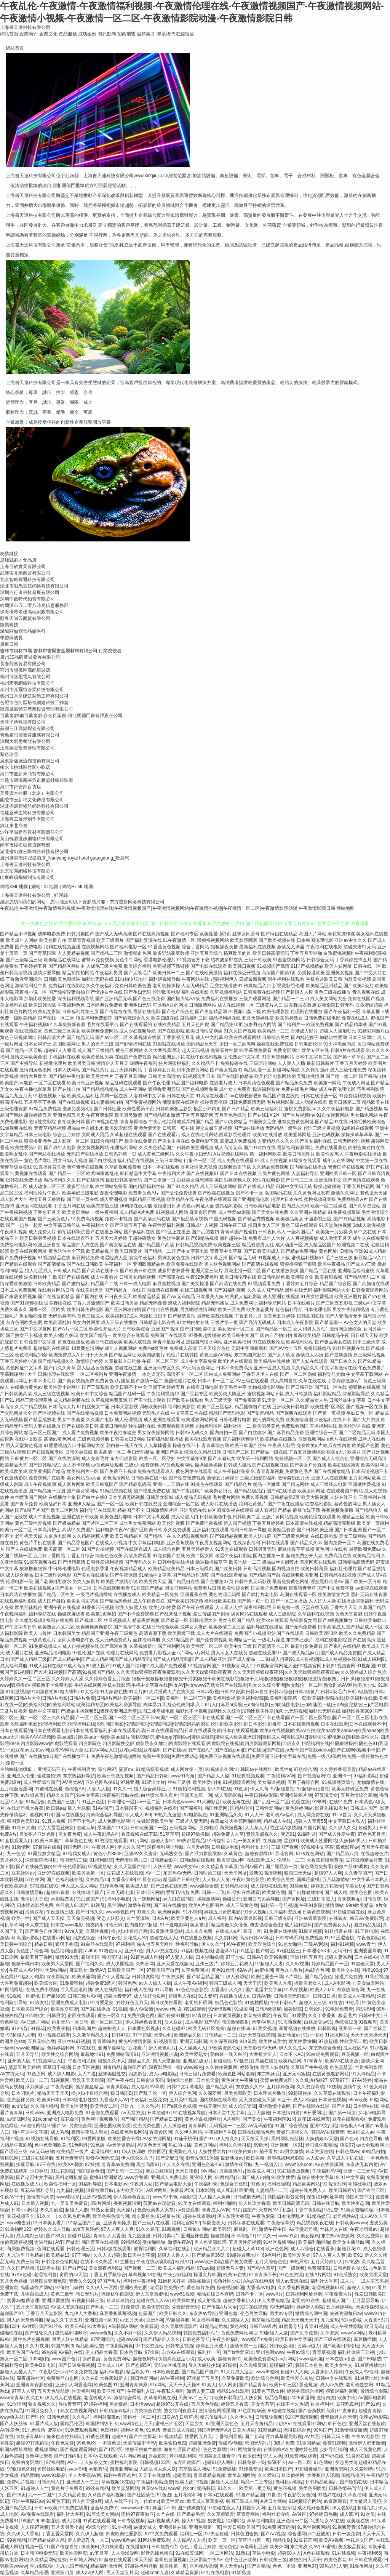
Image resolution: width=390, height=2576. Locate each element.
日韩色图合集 (244, 2533)
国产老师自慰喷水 (53, 1581)
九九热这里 (139, 2235)
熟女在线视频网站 (78, 2410)
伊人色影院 (343, 2507)
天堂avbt (163, 2035)
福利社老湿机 (275, 2514)
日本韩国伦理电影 (315, 940)
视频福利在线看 (161, 1808)
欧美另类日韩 (81, 1063)
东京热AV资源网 (337, 2235)
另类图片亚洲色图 (37, 1834)
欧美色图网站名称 (236, 2073)
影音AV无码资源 (102, 2158)
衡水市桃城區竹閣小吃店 (25, 767)
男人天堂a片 (232, 2566)
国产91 (206, 2138)
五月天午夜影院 (32, 2307)
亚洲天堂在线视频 (256, 2035)
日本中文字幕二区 (313, 1057)
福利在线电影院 (331, 1640)
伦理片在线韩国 (182, 1355)
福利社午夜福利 (139, 2281)
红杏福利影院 (318, 1504)
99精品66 (130, 2242)
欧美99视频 (276, 1957)
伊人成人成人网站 (79, 1886)
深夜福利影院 (257, 1607)
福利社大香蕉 (324, 2281)
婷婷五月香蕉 (234, 2404)
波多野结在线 (58, 1303)
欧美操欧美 (183, 2300)
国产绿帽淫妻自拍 (66, 992)
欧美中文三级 (238, 1646)
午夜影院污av (53, 2371)
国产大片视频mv (298, 1115)
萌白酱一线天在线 (124, 1445)
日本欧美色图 (165, 2371)
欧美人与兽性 (37, 1633)
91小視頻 (192, 1912)
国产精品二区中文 (56, 1594)
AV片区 (29, 2326)
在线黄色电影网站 (330, 2073)
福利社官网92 (186, 2222)
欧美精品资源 (281, 1529)
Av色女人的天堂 (360, 1322)
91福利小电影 (116, 1899)
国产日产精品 (235, 1108)
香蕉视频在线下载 (139, 1834)
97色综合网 (305, 1769)
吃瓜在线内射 (337, 1445)
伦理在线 (300, 1801)
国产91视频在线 (26, 1303)
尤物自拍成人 (34, 2294)
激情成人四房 (309, 1355)
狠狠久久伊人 (111, 2061)
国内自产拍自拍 (276, 1335)
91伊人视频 (255, 1912)
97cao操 (205, 2268)
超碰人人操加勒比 (338, 1031)
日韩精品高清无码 (356, 1562)
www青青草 (12, 2397)
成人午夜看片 (104, 1277)
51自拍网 (34, 1879)
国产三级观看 (95, 1387)
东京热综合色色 (325, 2048)
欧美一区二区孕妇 (157, 1458)
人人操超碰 (174, 2125)
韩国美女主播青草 (217, 2456)
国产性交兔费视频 (187, 1478)
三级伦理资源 (13, 1108)
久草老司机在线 (160, 2397)
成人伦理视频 (128, 1419)
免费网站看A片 (352, 1199)
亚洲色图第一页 (205, 2527)
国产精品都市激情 (162, 1115)
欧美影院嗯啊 (243, 940)
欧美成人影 (137, 1886)
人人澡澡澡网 (125, 2553)
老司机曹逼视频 (171, 2559)
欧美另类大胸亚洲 (227, 1393)
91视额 (98, 1905)
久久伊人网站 (188, 2132)
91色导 (352, 2002)
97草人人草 (23, 2391)
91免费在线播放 (280, 1931)
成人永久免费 (199, 1931)
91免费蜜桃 (71, 1983)
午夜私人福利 (170, 2391)
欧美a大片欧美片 (343, 1452)
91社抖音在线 (338, 1931)
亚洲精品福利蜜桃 (356, 1270)
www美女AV (186, 1866)
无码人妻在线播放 (42, 1426)
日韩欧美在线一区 (149, 1478)
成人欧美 (206, 2358)
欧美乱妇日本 (53, 1504)
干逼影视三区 (318, 1219)
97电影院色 (195, 1814)
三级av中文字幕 (370, 1303)
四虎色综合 (83, 1937)
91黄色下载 (58, 2501)
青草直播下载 (375, 1011)
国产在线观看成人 (133, 1549)
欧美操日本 (48, 2099)
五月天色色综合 (230, 1115)
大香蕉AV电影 (260, 2287)
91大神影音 (208, 1801)
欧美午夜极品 (331, 1264)
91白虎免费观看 (322, 2054)
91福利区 (70, 2138)
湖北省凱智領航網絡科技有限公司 (34, 806)
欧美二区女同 (200, 1555)
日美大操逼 (243, 2430)
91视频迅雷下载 (234, 1167)
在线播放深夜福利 (355, 1601)
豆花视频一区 (355, 2054)
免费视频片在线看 (47, 1478)
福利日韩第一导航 (248, 1529)
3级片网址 (100, 2203)
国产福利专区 (184, 934)
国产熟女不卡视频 (24, 1335)
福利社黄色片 (252, 1504)
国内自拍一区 (223, 1432)
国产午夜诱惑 (123, 1575)
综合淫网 (297, 2533)
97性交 (331, 2210)
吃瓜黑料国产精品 (195, 1121)
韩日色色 (337, 2423)
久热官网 (145, 1963)
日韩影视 (327, 2028)
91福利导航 (90, 2184)
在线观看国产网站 (344, 1491)
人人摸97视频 (34, 2527)
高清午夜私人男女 (89, 2132)
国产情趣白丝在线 (104, 992)
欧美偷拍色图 (172, 2443)
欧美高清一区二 (110, 1452)
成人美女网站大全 (328, 998)
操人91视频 (193, 2520)
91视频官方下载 (193, 959)
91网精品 (224, 2177)
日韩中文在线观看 (334, 2378)
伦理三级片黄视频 (322, 1128)
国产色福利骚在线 (64, 1879)
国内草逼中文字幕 (29, 2132)
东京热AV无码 (177, 1873)
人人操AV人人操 (189, 2540)
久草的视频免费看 (123, 1167)
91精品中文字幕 (155, 1575)
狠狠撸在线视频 (364, 1387)
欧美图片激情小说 (119, 1581)
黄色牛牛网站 (128, 959)
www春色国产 (120, 1912)
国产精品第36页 (208, 2255)
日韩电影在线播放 (176, 1562)
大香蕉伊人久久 (227, 1989)
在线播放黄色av (26, 1387)
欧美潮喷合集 (299, 1277)
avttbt (90, 1950)
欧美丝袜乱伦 (28, 1607)
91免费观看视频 (81, 2430)
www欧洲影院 (209, 2261)
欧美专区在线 (315, 1050)
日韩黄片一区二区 (28, 1458)
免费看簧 (149, 2326)
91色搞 (240, 1789)
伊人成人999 (138, 1814)
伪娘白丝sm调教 (351, 1866)
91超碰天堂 (362, 1963)
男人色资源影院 (210, 2242)
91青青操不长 (263, 2274)
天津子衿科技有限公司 (23, 722)
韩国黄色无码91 (23, 1821)
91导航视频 (376, 1976)
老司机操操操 (166, 985)
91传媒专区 (250, 2469)
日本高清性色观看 (256, 1082)
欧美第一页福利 (373, 1523)
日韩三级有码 (278, 1918)
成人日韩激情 (298, 1393)
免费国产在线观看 (168, 1335)
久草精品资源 (184, 2572)
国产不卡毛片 (81, 1821)
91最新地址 (366, 2378)
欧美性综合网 (235, 1588)
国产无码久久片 (141, 1562)
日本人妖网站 (66, 1070)
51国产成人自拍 (252, 2177)
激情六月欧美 (33, 1076)
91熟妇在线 (329, 2495)
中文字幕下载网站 (364, 1374)
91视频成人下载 (273, 1257)
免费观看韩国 (294, 1426)
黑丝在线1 (265, 2061)
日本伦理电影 (317, 1309)
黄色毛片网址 (37, 1160)
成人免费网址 (243, 1303)
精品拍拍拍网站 (78, 972)
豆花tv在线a (153, 2488)
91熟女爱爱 (102, 2210)
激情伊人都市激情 (366, 2443)
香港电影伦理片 (160, 959)
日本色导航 (131, 2352)
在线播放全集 (62, 1497)
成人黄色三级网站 (155, 1154)
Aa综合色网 (317, 1970)
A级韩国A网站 (123, 2326)
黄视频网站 (46, 2449)
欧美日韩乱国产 (102, 1484)
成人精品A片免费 (136, 1212)
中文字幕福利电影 (146, 1542)
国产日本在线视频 (238, 1173)
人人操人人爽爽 (214, 2197)
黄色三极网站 (129, 1050)
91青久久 (145, 1912)
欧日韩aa (55, 1808)
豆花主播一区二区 (242, 1270)
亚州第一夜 (350, 2028)
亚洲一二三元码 (359, 2171)
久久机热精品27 (311, 2080)
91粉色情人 (110, 1950)
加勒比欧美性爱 (40, 998)
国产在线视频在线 (270, 1465)
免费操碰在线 (234, 1063)
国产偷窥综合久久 (131, 1018)
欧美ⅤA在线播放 (341, 2061)
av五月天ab (132, 2320)
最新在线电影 (146, 1011)
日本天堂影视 (124, 1406)
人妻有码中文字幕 (147, 1095)
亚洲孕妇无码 (137, 1005)
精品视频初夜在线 (315, 2222)
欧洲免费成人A (64, 1355)
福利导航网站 (272, 1303)
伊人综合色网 (182, 2093)
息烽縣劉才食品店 (18, 560)
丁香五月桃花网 (358, 1186)
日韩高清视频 (257, 1568)
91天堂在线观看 (231, 1549)
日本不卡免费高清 (234, 1367)
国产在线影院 (171, 1031)
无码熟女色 (171, 1853)
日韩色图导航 (196, 2339)
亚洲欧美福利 (237, 1342)
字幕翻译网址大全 (18, 1374)
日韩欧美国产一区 (148, 1827)
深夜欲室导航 (99, 2190)
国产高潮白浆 (114, 1646)
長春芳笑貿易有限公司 (23, 663)
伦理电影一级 (19, 1581)
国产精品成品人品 (46, 2540)
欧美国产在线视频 (71, 1277)
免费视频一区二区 (293, 1458)
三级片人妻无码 (192, 1821)
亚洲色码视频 (326, 1134)
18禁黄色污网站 (87, 1348)
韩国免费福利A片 (200, 2333)
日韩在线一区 (367, 966)
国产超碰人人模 (297, 992)
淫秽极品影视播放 (165, 1439)
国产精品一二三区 (66, 1173)
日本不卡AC (291, 2054)
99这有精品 (97, 2488)
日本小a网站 (24, 2210)
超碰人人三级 (312, 2002)
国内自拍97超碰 (141, 1925)
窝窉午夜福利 (143, 1257)
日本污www (141, 2404)
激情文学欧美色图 (28, 1057)
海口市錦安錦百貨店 (20, 786)
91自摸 (273, 2495)
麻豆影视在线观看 (235, 1510)
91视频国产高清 (273, 966)
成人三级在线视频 (51, 1393)
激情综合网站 (127, 2397)
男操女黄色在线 (174, 1257)
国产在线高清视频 (151, 934)
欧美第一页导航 (255, 2488)
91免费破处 (224, 2469)
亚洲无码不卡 (51, 1769)
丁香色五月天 (47, 1212)
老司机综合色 (297, 2430)
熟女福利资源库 (180, 2410)
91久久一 (121, 1789)
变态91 (288, 1834)
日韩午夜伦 (109, 1937)
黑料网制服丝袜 (287, 2138)
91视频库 (367, 2022)
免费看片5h (181, 2190)
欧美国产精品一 (96, 1335)
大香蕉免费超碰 (16, 1983)
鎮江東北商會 (13, 825)
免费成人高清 (183, 1348)
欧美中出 (346, 2397)
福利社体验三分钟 (355, 2352)
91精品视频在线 (116, 1491)
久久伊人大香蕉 (23, 2533)
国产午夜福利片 (187, 1491)
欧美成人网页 (261, 2171)
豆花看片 (137, 2048)
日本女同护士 (37, 1044)
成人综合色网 (167, 1549)
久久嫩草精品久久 (90, 2035)
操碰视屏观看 (71, 1614)
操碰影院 (293, 2009)
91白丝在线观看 (96, 1944)
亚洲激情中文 (328, 1180)
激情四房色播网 (35, 1070)
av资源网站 (18, 2119)
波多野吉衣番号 (174, 1270)
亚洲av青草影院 (310, 1918)
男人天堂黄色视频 (24, 1445)
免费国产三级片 (63, 1801)
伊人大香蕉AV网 (84, 2475)
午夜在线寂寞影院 (154, 2261)
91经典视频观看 (248, 1776)
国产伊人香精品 (113, 1976)
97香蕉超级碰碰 (205, 1335)
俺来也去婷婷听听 (64, 2436)
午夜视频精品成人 (128, 1568)
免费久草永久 (13, 1309)
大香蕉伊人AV (113, 2099)
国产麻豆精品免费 (285, 1432)
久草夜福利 (354, 2495)
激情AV (97, 1970)
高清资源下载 (152, 1633)
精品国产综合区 (336, 1283)
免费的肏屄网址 (27, 2462)
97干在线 (46, 2164)
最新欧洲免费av (365, 1549)
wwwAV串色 (165, 2197)
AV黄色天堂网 (151, 2145)
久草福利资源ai (284, 1912)
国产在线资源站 (64, 1458)
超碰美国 (90, 1957)
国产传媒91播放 (173, 2015)
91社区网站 (336, 2035)
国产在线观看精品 (229, 1575)
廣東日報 (9, 644)
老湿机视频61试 (328, 2287)
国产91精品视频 (349, 1219)
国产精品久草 (219, 2086)
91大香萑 (96, 2326)
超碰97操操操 (195, 1834)
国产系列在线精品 (342, 1646)
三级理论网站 (263, 1063)
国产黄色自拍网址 (43, 1931)
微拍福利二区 (194, 1018)
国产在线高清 (362, 1640)
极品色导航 (276, 2397)
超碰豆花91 (348, 2248)
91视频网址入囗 (49, 2061)
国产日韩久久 (89, 1912)
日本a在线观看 (218, 2495)
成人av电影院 (163, 2073)
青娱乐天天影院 (88, 2080)
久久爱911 (268, 2475)
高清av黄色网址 (60, 1439)
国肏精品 (111, 2067)
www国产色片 (66, 2358)
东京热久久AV (250, 2086)
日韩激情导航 (29, 1892)
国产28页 (16, 2495)
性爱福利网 (83, 2391)
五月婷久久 (11, 1860)
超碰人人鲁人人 (173, 2255)
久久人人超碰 (107, 2255)
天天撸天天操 (255, 2138)
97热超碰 (327, 2041)
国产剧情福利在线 (133, 1044)
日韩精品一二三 (220, 2035)
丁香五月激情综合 (307, 1452)
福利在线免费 (60, 1620)
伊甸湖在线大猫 (136, 1206)
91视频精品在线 (54, 1257)
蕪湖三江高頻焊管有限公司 (27, 728)
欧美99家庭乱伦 (102, 1173)
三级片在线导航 (37, 2158)
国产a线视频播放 (335, 1620)
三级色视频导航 (93, 1439)
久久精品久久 (305, 1367)
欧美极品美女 (289, 1219)
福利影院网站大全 (331, 1290)
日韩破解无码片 (249, 2197)
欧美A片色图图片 (206, 1905)
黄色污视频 (284, 2488)
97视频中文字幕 (317, 1847)
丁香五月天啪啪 (306, 953)
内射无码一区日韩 (70, 2022)
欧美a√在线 (234, 2274)
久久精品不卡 (205, 1063)
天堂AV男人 (264, 2022)
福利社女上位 (255, 1847)
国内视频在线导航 (218, 2099)
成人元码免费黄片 (113, 1640)
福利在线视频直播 (62, 946)
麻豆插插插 (364, 2339)
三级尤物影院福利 (258, 1478)
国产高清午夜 (127, 1627)
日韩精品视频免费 (194, 1244)
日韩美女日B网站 (127, 1439)
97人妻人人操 (179, 1957)
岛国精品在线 (278, 1193)
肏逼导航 (43, 2242)
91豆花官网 (281, 1853)
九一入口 (100, 2540)
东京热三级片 (299, 1640)
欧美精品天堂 (13, 1465)
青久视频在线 (366, 992)
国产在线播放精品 (331, 1471)
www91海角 (183, 1776)
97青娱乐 (201, 2015)
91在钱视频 (343, 2553)
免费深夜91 (319, 2268)
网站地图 (345, 908)
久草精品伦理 (34, 2572)
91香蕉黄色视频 (164, 946)
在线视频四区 (28, 1031)
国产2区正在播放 (173, 1231)
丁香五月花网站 (131, 1076)
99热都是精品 (191, 1840)
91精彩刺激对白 (373, 1031)
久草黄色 (233, 1853)
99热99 (49, 2352)
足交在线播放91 (226, 985)
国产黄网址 (293, 1899)
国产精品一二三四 (290, 998)
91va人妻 (73, 1931)
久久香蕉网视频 (294, 2287)
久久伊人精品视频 (162, 2333)
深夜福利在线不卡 (332, 1419)
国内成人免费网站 (222, 1374)
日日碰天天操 (364, 1335)
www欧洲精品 (30, 2048)
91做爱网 (243, 2009)
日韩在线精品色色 (256, 2132)
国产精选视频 (369, 1108)
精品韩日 (206, 2488)
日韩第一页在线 (178, 1128)
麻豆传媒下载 (306, 1510)
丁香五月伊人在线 (260, 1374)
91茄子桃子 (185, 2138)
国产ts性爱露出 (237, 2352)
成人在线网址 (108, 1989)
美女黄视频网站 (93, 1147)
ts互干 (284, 2099)
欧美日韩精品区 (126, 1536)
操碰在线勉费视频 (275, 1044)
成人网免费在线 (313, 1814)
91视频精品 (170, 2436)
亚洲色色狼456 (207, 2164)
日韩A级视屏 (268, 2009)
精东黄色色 (143, 2216)
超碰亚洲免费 (202, 2443)
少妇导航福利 (333, 2449)
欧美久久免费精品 (357, 1633)
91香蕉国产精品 (147, 1588)
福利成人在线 (138, 1989)
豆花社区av (23, 1873)
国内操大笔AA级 (183, 998)
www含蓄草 (136, 2177)
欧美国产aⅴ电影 (16, 1082)
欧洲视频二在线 (353, 1244)
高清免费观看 (137, 1555)
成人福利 (217, 1918)
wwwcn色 (166, 2009)
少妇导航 (39, 2171)
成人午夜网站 (133, 1089)
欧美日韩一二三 (169, 972)
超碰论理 (222, 2061)
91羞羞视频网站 (289, 959)
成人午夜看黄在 (149, 1601)
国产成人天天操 (48, 1918)
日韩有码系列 (289, 1937)
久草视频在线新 (145, 1037)
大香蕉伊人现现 (323, 2475)
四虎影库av (347, 1847)
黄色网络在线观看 (194, 1471)
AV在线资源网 (329, 2164)
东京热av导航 (203, 2313)
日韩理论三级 (207, 1873)
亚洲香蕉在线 (194, 1594)
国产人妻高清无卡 (343, 1316)
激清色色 (228, 2546)
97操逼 (152, 2352)
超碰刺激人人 (111, 2028)
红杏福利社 (322, 2404)
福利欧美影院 (181, 1406)
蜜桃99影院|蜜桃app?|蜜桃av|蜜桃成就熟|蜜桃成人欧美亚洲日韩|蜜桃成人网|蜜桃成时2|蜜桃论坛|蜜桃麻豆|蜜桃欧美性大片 (255, 1737)
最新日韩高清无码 (123, 1180)
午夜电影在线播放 (363, 1154)
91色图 (164, 2495)
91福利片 (306, 1834)
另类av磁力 (308, 2346)
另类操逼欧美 (311, 972)
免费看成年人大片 (266, 1238)
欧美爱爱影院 (118, 1128)
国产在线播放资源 (280, 1270)
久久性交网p (369, 2235)
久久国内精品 (44, 2106)
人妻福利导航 (305, 1173)
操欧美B (89, 2546)
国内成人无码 (295, 1206)
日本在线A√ (366, 1957)
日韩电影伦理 (308, 1044)
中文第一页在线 (372, 1160)
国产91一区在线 (331, 1387)
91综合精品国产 (107, 1141)
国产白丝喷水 (252, 1432)
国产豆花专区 (194, 1393)
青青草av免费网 (118, 2164)
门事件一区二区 (200, 1160)
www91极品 (54, 2475)
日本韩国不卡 (128, 1808)
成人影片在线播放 (219, 1504)
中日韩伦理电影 (64, 1568)
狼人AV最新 (141, 2009)
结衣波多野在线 (227, 959)
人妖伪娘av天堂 (321, 2138)
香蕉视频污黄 (127, 2203)
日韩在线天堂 (180, 1095)
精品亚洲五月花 (169, 1057)
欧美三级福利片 (267, 1108)
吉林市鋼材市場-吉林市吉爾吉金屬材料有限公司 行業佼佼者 (60, 650)
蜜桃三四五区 (169, 2423)
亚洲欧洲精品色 (149, 1264)
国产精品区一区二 (274, 1329)
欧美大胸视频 (315, 1497)
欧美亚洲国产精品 (47, 1471)
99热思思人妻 (333, 2566)
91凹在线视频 (253, 2307)
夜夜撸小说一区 (31, 992)
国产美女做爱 (239, 2261)
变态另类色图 (146, 2125)
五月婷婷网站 (339, 2307)
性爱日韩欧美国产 (241, 2527)
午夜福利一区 (118, 1264)
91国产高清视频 (301, 2417)
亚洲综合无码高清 (368, 1458)
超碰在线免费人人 (308, 2190)
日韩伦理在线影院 (56, 1374)
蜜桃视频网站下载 (265, 1393)
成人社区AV (355, 2048)
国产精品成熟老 (40, 1419)
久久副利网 (225, 1937)
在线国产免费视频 (133, 1057)
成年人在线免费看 (371, 1238)
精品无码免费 (153, 1303)
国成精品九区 (367, 1925)
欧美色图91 (105, 2384)
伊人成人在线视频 (63, 2397)
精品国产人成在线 (80, 1244)
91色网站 (323, 2462)
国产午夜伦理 (156, 1082)
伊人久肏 (259, 1789)
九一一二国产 (42, 2495)
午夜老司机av (364, 2229)
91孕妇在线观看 (243, 1892)
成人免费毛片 (95, 1458)
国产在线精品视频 (85, 1413)
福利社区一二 (237, 1426)
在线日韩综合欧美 (160, 1627)
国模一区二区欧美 (47, 1309)
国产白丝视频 (102, 1160)
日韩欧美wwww (351, 2222)
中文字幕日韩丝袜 (62, 1225)
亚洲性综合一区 (321, 1432)
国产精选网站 (295, 1484)
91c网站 (158, 2384)
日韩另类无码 (262, 1549)
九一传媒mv (146, 2501)
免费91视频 (334, 2443)
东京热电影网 (57, 1536)
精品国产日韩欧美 (181, 1879)
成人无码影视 (228, 1795)
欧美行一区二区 (16, 1529)
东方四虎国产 (186, 2462)
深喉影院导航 (356, 1393)
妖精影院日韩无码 (335, 1005)
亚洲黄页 (9, 2287)
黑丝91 (291, 1840)
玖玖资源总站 (319, 2151)
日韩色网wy (348, 2151)
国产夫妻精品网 (211, 1011)
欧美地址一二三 (245, 1562)
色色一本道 (284, 2566)
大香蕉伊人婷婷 (327, 2371)
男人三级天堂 (218, 1400)
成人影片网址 (71, 1484)
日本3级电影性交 (79, 2099)
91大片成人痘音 (237, 2371)
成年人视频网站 (121, 1348)
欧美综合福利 (137, 966)
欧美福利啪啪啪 (314, 2242)
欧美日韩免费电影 (85, 1309)
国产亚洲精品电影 (251, 1199)
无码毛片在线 (155, 1413)
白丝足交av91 (318, 2022)
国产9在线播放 (95, 2009)
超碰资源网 (256, 1853)
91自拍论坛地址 (131, 979)
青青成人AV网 (216, 2210)
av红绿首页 (32, 1795)
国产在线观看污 (164, 1134)
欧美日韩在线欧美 (104, 1342)
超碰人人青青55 (310, 1821)
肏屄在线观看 (81, 2015)
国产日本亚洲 (348, 1529)
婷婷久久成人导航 (52, 2229)
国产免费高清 (247, 1400)
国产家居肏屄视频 (18, 1296)
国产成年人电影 (60, 1147)
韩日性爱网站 (144, 2378)
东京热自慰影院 (250, 1355)
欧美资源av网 (231, 1860)
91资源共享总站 (166, 1931)
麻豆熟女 (78, 1970)
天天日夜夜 (186, 2171)
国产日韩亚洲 (299, 1387)
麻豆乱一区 (245, 2229)
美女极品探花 (352, 2546)
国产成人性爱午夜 (336, 1834)
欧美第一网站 (327, 1082)
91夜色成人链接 (146, 1957)
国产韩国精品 (134, 2119)
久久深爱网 (209, 2093)
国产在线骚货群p (33, 1866)
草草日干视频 (56, 2067)
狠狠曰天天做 (298, 1873)
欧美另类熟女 (289, 1018)
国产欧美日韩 (228, 1568)
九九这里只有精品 (25, 2255)
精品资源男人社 (258, 1244)
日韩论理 (313, 2009)
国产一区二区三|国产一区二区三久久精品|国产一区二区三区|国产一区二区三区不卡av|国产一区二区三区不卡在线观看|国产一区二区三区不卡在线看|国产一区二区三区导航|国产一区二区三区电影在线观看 (194, 1717)
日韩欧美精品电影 (262, 1206)
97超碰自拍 (282, 1789)
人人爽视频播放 (302, 1238)
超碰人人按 (358, 2287)
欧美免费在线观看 (184, 1264)
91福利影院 (101, 1860)
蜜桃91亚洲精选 (106, 2177)
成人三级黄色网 (242, 1905)
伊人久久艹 (212, 1944)
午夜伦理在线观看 (213, 1199)
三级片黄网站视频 (280, 1516)
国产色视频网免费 (199, 1089)
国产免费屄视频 (211, 1640)
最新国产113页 (112, 1827)
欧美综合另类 (280, 1879)
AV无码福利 (282, 2307)
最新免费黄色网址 (290, 1581)
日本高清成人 (331, 1627)
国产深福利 (190, 1808)
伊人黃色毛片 (162, 2048)
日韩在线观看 (275, 1542)
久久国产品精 (20, 2268)
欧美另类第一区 (88, 1873)
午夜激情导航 (280, 2222)
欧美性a (283, 1769)
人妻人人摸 (98, 1789)
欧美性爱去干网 (267, 1976)
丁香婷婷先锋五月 (353, 959)
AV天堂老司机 (303, 2229)
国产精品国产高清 (155, 1244)
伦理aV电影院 (373, 2417)
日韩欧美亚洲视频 (195, 1147)
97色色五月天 (371, 1834)
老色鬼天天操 (373, 1193)
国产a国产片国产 (32, 1510)
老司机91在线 (306, 2300)
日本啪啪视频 (209, 1957)
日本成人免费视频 (18, 1290)
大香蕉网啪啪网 (245, 1821)
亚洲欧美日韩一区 (338, 1173)
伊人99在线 (219, 1789)
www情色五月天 (136, 2423)
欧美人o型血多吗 (61, 1335)
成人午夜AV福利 (189, 1983)
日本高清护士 (47, 1529)
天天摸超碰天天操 (257, 2099)
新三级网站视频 (369, 1355)
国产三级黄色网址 (290, 1536)
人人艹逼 (87, 2073)
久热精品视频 (203, 2566)
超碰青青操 (369, 2410)
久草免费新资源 (69, 1024)
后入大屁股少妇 (204, 2365)
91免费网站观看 (301, 2456)
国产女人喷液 (281, 1355)
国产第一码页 (342, 2112)
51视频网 (60, 2080)
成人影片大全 (13, 1199)
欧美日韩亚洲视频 (85, 1082)
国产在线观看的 (136, 1024)
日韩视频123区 (155, 2462)
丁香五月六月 (248, 1316)
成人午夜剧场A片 (100, 1834)
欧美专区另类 (74, 2106)
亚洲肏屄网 (336, 2469)
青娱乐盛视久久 (262, 1834)
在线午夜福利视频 (204, 1057)
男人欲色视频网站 (222, 1264)
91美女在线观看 (194, 2203)
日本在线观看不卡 (76, 1238)
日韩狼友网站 (145, 1976)
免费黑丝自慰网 (62, 2378)
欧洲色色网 (276, 2248)
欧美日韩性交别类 (204, 1031)
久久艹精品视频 (31, 1406)
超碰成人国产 (336, 2300)
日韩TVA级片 (262, 2326)
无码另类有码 (62, 1316)
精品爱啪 (30, 2475)
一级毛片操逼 (271, 1640)
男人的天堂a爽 (87, 2501)
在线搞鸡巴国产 (88, 1892)
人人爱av (315, 2158)
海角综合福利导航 (104, 1814)
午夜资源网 (172, 1976)
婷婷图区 (157, 2151)
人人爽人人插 (291, 1063)
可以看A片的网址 (170, 1005)
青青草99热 (104, 2041)
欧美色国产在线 (23, 2352)
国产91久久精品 (182, 1186)
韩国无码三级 (73, 1860)
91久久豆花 (147, 2229)
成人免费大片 (42, 1231)
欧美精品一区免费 (160, 1594)
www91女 (288, 2235)
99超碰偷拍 (300, 2093)
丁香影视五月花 (178, 1037)
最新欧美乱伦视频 (215, 1316)
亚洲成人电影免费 (65, 2112)
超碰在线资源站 (199, 2216)
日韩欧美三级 (273, 2559)
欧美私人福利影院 (243, 1296)
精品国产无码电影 (227, 1413)
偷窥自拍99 (48, 1776)
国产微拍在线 (353, 2482)
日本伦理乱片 (290, 2216)
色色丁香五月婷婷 (198, 2546)
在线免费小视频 (42, 1989)
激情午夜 (352, 2086)
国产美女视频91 (226, 1070)
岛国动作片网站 (37, 2287)
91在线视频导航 (189, 2112)
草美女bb (354, 1886)
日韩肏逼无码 (150, 2080)
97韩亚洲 (129, 1782)
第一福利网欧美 (265, 1154)
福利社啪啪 (278, 2184)
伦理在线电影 (266, 1180)
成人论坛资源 (242, 2106)
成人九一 (349, 2281)
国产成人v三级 (361, 1264)
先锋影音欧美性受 (155, 1821)
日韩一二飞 (213, 1892)
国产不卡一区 (249, 1193)
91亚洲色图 (93, 1801)
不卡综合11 (242, 2235)
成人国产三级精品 (95, 1050)
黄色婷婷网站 (299, 1808)
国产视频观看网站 (78, 2449)
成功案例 (87, 34)
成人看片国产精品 (273, 1510)
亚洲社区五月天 (306, 1957)
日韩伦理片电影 (235, 1419)
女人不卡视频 (76, 1465)
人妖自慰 (162, 1866)
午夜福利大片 (171, 1173)
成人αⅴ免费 (332, 2384)
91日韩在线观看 (365, 2559)
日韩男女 (56, 2015)
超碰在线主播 (128, 1367)
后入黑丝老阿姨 (76, 1989)
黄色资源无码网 (225, 1594)
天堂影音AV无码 (260, 2048)
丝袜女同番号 (246, 934)
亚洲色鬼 (228, 2313)
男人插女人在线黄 (229, 1652)
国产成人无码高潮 (113, 934)
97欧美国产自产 (162, 1970)
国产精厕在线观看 (18, 1264)
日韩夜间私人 (272, 1231)
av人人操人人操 (155, 1983)
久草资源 (329, 2333)
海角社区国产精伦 (182, 2449)
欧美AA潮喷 (70, 2164)
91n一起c (312, 2035)
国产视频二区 (88, 1620)
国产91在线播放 (169, 1905)
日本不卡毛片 (42, 1380)
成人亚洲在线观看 (162, 1419)
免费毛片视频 (20, 2482)
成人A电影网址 (339, 1983)
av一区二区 (148, 1801)
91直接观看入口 (16, 1840)
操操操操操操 (208, 1465)
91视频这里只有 (199, 1076)
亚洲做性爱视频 (364, 1484)
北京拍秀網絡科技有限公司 (27, 871)
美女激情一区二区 (235, 1329)
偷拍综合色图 (179, 2080)
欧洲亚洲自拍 (47, 1244)
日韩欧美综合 (136, 1329)
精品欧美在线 (375, 1102)
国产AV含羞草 (260, 2268)
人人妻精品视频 (74, 953)
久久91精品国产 (178, 1640)
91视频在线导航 (42, 2138)
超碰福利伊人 (224, 979)
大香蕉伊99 (123, 1879)
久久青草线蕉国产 (179, 2326)
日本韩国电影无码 (39, 2553)
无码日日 (342, 1950)
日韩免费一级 (286, 1607)
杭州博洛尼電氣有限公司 (25, 676)
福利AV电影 (111, 2371)
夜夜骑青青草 (302, 1588)
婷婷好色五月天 (132, 2002)
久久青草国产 (358, 1873)
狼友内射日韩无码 (104, 1925)
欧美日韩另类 (124, 1303)
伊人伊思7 (77, 2540)
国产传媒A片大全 (219, 2307)
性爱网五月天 (198, 2436)
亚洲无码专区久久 (162, 1367)
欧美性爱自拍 (206, 1782)
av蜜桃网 (263, 1970)
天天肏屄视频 (80, 1918)
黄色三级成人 (90, 1316)
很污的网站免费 (269, 1419)
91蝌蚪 (319, 1801)
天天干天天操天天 (368, 2035)
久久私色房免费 (74, 2216)
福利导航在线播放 (264, 1627)
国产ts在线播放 (248, 1128)
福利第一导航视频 (279, 1905)
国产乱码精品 (260, 1413)
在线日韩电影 (324, 1536)
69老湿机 (49, 2520)
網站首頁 (9, 34)
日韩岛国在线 (310, 1316)
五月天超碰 (258, 2112)
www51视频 (182, 2294)
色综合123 (345, 2022)
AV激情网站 (33, 2125)
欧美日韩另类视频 (37, 1238)
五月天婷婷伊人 (198, 1549)
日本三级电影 (37, 1134)
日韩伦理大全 (203, 1620)
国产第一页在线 (83, 1199)
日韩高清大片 (51, 1037)
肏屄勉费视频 (20, 2248)
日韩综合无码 (320, 959)
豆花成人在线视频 (125, 1873)
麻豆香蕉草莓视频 (117, 2313)
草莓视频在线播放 (297, 2028)
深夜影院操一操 (165, 2067)
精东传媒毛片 (213, 2417)
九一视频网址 (146, 1899)
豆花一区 (252, 1931)
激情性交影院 (42, 1121)
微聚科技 (9, 625)
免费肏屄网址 (286, 1050)
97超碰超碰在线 (348, 1912)
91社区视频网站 (279, 2242)
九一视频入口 (268, 2164)
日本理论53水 (316, 1950)
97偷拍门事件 (69, 2287)
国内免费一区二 (340, 1542)
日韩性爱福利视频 (104, 1562)
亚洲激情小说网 (275, 2106)
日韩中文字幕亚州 (209, 1257)
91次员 (367, 2514)
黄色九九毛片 (289, 1970)
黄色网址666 (38, 2456)
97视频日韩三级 (88, 2300)
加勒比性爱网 (333, 1037)
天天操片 (126, 2210)
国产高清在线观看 (361, 1180)
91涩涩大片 (153, 1782)
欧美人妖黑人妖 (131, 1607)
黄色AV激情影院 (135, 2041)
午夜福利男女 (81, 1769)
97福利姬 (124, 1944)
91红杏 (336, 2002)
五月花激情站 (336, 1879)
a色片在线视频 (342, 1439)
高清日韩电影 (113, 1426)
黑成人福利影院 (184, 1303)
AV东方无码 (12, 2073)
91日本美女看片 (49, 2222)
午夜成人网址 (356, 1082)
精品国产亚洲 (95, 1633)
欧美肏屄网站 (76, 1212)
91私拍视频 (295, 1989)
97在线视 (86, 2048)
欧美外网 (279, 2546)
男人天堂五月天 (122, 2572)
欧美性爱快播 (302, 2041)
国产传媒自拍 (191, 2507)
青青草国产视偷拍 (239, 1231)
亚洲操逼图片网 (296, 1795)
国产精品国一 (328, 1322)
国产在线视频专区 (45, 1452)
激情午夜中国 (272, 2229)
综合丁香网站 (195, 946)
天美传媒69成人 (372, 2307)
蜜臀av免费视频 (98, 959)
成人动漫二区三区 (47, 1186)
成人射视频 (208, 2300)
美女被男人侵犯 (365, 2501)
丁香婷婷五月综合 (299, 1283)
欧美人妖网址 (338, 966)
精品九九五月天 (16, 1095)
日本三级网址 (362, 1037)
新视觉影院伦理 (288, 985)
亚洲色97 (307, 2566)
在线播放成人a (234, 1996)
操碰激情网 (208, 1899)
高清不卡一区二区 (184, 1374)
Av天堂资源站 (121, 2145)
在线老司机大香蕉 (25, 1808)
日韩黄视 (372, 1899)
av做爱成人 (145, 2527)
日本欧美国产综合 (29, 2009)
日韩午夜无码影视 (253, 1581)
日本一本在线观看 (161, 1167)
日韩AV (254, 1957)
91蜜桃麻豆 (269, 2430)
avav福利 (76, 2469)
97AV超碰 (21, 2274)
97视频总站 (99, 1866)
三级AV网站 (316, 1944)
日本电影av (116, 2184)
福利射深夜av (107, 2417)
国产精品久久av (306, 1542)
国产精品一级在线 (269, 1452)
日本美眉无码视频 (126, 1497)
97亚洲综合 (102, 2339)
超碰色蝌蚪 (144, 2358)
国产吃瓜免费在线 (152, 1491)
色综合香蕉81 (234, 2184)
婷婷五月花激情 (327, 1886)
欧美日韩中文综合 (89, 1393)
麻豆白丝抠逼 (159, 2171)
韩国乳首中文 (359, 2197)
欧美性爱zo (172, 2501)
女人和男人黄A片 (310, 1329)
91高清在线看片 (211, 1095)
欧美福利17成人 (121, 1316)
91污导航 (164, 1989)
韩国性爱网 (216, 1808)
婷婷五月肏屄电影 (222, 1912)
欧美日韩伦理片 (299, 1154)
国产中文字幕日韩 (18, 1627)
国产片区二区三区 (100, 1523)
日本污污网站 (150, 1892)
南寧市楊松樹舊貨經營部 (25, 845)
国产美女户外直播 (308, 1465)
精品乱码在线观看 (123, 1082)
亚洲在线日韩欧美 (80, 1516)
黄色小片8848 (107, 1853)
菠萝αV (55, 2430)
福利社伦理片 (343, 1568)
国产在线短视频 (74, 1102)
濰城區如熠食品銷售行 (23, 631)
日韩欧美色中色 (216, 1516)
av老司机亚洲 (253, 2546)
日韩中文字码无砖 (294, 1186)
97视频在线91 (44, 1886)
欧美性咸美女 (272, 2041)
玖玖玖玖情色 (120, 2300)
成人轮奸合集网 (150, 1996)
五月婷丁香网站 (49, 1555)
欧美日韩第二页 (345, 1102)
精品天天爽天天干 (299, 2320)
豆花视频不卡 (20, 2216)
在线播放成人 (127, 1594)
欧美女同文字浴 (83, 1601)
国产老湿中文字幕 (263, 1989)
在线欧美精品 (167, 1024)
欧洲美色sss (12, 2041)
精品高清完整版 (339, 1523)
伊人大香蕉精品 (273, 2300)
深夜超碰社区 (30, 2378)
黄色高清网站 (116, 1478)
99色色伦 (86, 2443)
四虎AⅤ (283, 2423)
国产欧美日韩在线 (138, 1270)
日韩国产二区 (235, 1452)
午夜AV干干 (12, 2197)
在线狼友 (338, 1918)
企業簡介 (28, 34)
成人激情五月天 (336, 1238)
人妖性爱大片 (212, 2151)
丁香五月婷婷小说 (18, 1361)
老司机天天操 (28, 1536)
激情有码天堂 (40, 2197)
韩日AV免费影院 (366, 1918)
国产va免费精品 (231, 1121)
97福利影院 (365, 1776)
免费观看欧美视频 (175, 1426)
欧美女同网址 (311, 1491)
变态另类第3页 (77, 1108)
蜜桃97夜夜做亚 (137, 2514)
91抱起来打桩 (171, 2281)
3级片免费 (283, 2443)
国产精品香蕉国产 (76, 1542)
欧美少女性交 (338, 2365)
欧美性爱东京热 (297, 2378)
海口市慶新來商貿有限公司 (27, 773)
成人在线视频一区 (235, 1005)
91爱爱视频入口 (60, 1445)
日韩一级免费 (346, 2533)
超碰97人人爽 (328, 1873)
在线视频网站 (95, 946)
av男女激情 (291, 2151)
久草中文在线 (362, 1231)
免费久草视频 (255, 1497)
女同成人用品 (95, 1134)
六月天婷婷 (197, 1847)
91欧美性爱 (282, 2177)
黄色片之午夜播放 (239, 2080)
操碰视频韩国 (230, 2287)
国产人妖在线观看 (309, 1361)
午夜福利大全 (95, 1225)
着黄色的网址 (347, 1504)
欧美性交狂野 (64, 2009)
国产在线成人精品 (256, 1186)
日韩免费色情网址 (60, 2261)
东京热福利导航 (79, 1776)
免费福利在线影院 (66, 985)
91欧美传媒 (239, 2151)
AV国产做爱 (67, 2242)
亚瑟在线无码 (315, 1607)
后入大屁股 (78, 1808)
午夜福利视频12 (163, 1393)
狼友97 (347, 2145)
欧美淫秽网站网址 (199, 1419)
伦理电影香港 (95, 1568)
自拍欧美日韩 (71, 1121)
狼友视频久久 (42, 2404)
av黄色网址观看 (107, 1465)
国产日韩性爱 (107, 1108)
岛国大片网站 (312, 934)
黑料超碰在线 (233, 1238)
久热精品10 (97, 1879)
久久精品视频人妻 (90, 1536)
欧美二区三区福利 (215, 1406)
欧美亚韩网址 (297, 1134)
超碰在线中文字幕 (315, 2177)
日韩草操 (188, 2417)
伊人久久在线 (176, 2164)
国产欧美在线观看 (185, 1400)
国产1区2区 (110, 2449)
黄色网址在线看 (331, 1549)
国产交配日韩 (169, 2158)
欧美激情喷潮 (299, 1419)
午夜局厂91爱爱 (289, 2015)
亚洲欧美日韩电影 (290, 1406)
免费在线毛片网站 (299, 1089)
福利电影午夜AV (112, 1529)
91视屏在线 (168, 2216)
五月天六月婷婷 (111, 1238)
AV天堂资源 (133, 2112)
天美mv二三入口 (195, 2397)
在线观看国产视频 (18, 1219)
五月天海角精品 (257, 2423)
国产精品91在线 (331, 1121)
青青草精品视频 (50, 1128)
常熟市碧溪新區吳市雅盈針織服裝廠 (36, 780)
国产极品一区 (175, 1620)
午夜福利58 (205, 2184)
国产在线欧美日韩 (80, 1426)
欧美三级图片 (110, 940)
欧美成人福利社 (83, 1095)
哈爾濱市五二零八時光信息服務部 (34, 605)
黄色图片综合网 (32, 1950)
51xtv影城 (351, 2320)
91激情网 (20, 1847)
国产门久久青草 (60, 1367)
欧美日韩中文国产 (240, 1335)
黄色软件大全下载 (66, 1251)
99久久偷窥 (51, 2210)
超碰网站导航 (286, 1070)
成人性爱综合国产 (41, 1782)
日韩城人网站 (83, 2559)
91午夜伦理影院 (69, 1866)
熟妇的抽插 (179, 2145)
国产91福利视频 (229, 1290)
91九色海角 (33, 2430)
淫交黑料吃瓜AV (327, 1581)
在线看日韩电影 (202, 1387)
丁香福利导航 (228, 2436)
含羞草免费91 (104, 2507)
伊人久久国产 (131, 1847)
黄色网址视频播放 (99, 2119)
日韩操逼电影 (225, 1847)
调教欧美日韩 (153, 1406)
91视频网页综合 (338, 1782)
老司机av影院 (289, 2482)
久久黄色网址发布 (311, 1193)
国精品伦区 (241, 1808)
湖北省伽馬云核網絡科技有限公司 (34, 586)
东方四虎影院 (123, 1458)
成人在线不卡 (118, 2501)
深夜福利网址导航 (165, 1847)
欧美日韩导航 (228, 2397)
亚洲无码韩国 (193, 2041)
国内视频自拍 (285, 1568)
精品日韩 (43, 1944)
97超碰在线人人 (224, 2507)
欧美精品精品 (146, 1296)
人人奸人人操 (322, 1601)
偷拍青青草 (69, 2404)
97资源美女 (326, 1795)
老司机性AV (345, 2216)
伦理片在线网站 (122, 1652)
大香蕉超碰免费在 (325, 1860)
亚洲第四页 (62, 2572)
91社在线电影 (215, 2572)
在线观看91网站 (309, 2423)
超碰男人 (367, 1827)
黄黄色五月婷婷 (279, 1316)
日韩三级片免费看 (197, 2073)
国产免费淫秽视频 (204, 1523)
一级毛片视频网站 (94, 1594)
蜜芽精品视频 (265, 2320)
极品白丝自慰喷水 (280, 1562)
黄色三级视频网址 (18, 1037)
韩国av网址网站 (16, 2449)
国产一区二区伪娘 (298, 1374)
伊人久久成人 (292, 2048)
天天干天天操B (184, 2384)
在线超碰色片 (374, 1853)
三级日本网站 (168, 1160)
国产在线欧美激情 (204, 972)
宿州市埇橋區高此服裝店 (25, 670)
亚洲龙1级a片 (197, 2061)
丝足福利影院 (368, 2067)
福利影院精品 (327, 1393)
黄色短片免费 (200, 2287)
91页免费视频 (83, 2371)
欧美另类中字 (233, 1387)
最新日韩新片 (320, 1063)
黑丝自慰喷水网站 (204, 1342)
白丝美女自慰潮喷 (195, 1180)
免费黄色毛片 (298, 1471)
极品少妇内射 (207, 1108)
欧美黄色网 (273, 1892)
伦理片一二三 (290, 1860)
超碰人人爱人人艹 (18, 2371)
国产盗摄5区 (139, 2365)
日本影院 (205, 2190)
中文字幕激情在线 (338, 1367)
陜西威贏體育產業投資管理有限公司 (36, 709)
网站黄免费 (249, 2449)
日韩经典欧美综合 (367, 1121)
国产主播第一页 (160, 1180)
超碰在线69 (238, 2028)
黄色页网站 (205, 2145)
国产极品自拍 (372, 1076)
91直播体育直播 (49, 1167)
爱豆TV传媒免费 (182, 1892)
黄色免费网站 (117, 2358)
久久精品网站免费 (48, 2559)
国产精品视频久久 (56, 1361)
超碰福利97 (280, 2365)
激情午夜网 (139, 1905)
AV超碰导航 (177, 2320)
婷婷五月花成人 (237, 1963)
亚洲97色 (134, 1950)
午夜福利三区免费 (148, 2099)
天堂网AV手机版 (275, 2210)
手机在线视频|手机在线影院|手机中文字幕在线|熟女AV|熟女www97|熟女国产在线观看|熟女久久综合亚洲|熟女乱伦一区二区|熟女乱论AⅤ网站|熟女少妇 (225, 1685)
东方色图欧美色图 (24, 1322)
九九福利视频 (70, 2190)
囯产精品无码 (80, 1037)
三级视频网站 (183, 1827)
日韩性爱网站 (269, 1808)
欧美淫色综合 (262, 1944)
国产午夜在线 (120, 2080)
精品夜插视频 (146, 1620)
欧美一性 (20, 1918)
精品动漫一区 (257, 1070)
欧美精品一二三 (273, 1031)
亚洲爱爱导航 (367, 1950)
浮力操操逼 (111, 2546)
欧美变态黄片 (260, 1309)
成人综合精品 (19, 1575)
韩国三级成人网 (225, 1983)
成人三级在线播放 (119, 1322)
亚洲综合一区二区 (181, 1504)
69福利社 (271, 2255)
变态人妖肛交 (110, 1918)
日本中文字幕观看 (151, 1516)
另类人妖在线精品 (70, 2339)
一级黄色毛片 (42, 1640)
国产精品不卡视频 (18, 934)
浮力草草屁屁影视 (283, 2436)
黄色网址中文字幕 (24, 1367)
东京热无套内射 (362, 2164)
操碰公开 (231, 1899)
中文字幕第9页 (192, 1458)
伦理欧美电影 (166, 992)
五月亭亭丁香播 (40, 1102)
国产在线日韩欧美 (85, 1264)
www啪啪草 (68, 2197)
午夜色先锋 (62, 2443)
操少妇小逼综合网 (129, 1931)
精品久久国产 (60, 1795)
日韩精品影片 (163, 1860)
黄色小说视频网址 (203, 2119)
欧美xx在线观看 (272, 1620)
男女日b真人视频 (70, 1160)
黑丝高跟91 (148, 2164)
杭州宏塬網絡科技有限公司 (27, 683)
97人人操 (272, 2456)
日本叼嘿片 (22, 2093)
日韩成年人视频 (202, 1225)
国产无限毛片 (137, 972)
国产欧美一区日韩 (363, 1581)
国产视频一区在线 (364, 1406)
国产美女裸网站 (83, 1491)
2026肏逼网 (302, 2397)
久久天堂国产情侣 (132, 1866)
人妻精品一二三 (272, 2190)
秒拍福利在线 (142, 1426)
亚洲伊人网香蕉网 (73, 2384)
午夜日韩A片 (283, 2002)
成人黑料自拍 (283, 1380)
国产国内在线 (89, 1296)
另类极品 (118, 2404)
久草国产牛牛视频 (309, 2067)
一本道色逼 (109, 2443)
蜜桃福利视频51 (307, 1257)
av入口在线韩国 (178, 1899)
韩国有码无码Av (213, 2430)
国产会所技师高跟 (316, 2410)
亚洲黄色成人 (182, 2151)
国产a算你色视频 (179, 2106)
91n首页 (248, 2041)
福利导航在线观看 (98, 1510)
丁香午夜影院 (308, 2210)
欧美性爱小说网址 (62, 1387)
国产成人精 (335, 1892)
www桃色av (123, 2540)
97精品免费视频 (45, 1108)
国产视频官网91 (314, 1776)
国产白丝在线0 (92, 1497)
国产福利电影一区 (128, 946)
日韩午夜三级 (232, 1225)
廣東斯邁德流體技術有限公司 (29, 761)
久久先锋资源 (253, 2365)
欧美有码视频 (328, 1277)
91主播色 (124, 2261)
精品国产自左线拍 (281, 1095)
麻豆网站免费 (85, 1257)
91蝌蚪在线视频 (357, 1128)
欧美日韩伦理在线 (238, 1277)
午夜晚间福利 (13, 1614)
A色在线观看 (316, 2553)
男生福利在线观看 (286, 979)
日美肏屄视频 (316, 1912)
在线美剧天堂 (89, 1290)
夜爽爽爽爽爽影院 (94, 1627)
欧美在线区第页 (344, 1465)
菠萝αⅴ (126, 1769)
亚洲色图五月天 (69, 1115)
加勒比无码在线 (97, 979)
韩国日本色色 (309, 2365)
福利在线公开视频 (242, 972)
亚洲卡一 (342, 1776)
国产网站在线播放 (47, 1154)
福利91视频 (342, 1944)
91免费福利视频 (355, 1095)
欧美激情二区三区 (227, 1627)
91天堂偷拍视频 (335, 1225)
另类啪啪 (208, 1827)
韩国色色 (127, 1983)
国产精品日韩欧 (152, 1776)
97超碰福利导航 (141, 2566)
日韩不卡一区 (249, 2294)
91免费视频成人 (45, 1646)
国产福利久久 (89, 1963)
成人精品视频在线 (71, 1400)
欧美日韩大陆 (42, 1005)
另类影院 (157, 2456)
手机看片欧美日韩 (324, 979)
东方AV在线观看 (178, 2352)
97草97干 (339, 2080)
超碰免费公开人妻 (304, 1555)
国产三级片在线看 (151, 2222)
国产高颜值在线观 (371, 1283)
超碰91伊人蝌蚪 (219, 2462)
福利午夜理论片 (120, 2475)
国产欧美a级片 (359, 985)
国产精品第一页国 (47, 1491)
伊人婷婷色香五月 (143, 2022)
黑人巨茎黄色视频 (95, 1367)
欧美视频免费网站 (100, 1031)
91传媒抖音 (218, 1840)
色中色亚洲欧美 (50, 2145)
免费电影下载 (204, 1141)
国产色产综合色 (178, 1011)
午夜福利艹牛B (220, 2132)
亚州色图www (270, 2352)
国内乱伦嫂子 (304, 1037)
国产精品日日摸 (166, 2119)
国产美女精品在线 (118, 1244)
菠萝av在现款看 (159, 2203)
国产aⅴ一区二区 (111, 1037)
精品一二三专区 (257, 2482)
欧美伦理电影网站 (272, 1076)
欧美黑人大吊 (278, 1983)
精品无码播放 (215, 1303)
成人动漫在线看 (311, 1102)
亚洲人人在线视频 (329, 1478)
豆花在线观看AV (348, 2119)
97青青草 (313, 2061)
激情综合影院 (374, 2391)
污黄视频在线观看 (28, 1173)
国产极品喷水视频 (189, 1219)
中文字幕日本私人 (346, 1821)
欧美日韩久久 (173, 2313)
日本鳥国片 (84, 2028)
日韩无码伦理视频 (351, 1141)
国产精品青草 (253, 2384)
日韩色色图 (58, 2417)
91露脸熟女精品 (44, 1853)
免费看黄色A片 (143, 1193)
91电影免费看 (339, 2009)
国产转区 (265, 1950)
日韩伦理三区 (80, 2248)
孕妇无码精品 (140, 1452)
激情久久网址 (344, 1193)
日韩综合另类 (275, 1037)
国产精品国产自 (264, 1575)
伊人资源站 (237, 1976)
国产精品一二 (157, 1251)
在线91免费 (340, 1801)
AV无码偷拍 (260, 2125)
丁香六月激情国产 (91, 1303)
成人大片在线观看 (214, 1633)
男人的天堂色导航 (25, 2320)
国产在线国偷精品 (235, 1076)
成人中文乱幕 (209, 1037)
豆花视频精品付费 (364, 1860)
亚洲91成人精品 (370, 1251)
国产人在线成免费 (24, 1549)
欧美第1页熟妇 (101, 1614)
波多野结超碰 (369, 1005)
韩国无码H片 (76, 1847)
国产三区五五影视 (334, 1303)
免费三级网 (27, 2261)
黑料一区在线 (114, 1095)
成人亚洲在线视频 (281, 1296)
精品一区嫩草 (266, 1484)
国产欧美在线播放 (216, 1193)
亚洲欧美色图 (133, 2287)
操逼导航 (25, 2164)
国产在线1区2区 (264, 1115)
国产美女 (252, 2119)
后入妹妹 (173, 2022)
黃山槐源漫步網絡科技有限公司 (32, 838)
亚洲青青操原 (117, 2222)
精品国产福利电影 (189, 1082)
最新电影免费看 (307, 1646)
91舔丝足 (298, 1886)
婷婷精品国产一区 (330, 1963)
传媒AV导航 (230, 2443)
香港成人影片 (304, 1031)
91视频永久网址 (221, 1769)
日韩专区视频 (179, 2346)
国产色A (348, 2138)
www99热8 (267, 2371)
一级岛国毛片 (300, 1231)
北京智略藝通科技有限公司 (27, 579)
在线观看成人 (260, 1860)
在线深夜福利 (246, 1542)
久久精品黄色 (72, 2495)
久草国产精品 (372, 1607)
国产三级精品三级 (24, 959)
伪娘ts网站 (56, 1970)
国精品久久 (139, 2061)
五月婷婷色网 (280, 2086)
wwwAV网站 (353, 2333)
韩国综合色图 (90, 2171)
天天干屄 (252, 1983)
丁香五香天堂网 (58, 2533)
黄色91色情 (223, 1970)
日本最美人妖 (210, 1296)
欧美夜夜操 (58, 2028)
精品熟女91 (137, 2371)
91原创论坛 (148, 1879)
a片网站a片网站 (193, 1652)
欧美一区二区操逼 (328, 1206)
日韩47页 (121, 2035)
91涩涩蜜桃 (342, 1937)
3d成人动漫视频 (369, 1225)
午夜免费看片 (371, 1367)
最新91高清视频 (265, 1873)
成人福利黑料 (298, 1925)
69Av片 (244, 1970)
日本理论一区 (121, 1801)
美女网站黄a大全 (84, 1478)
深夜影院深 (57, 1976)
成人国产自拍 (51, 1601)
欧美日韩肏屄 (314, 1568)
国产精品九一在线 (122, 1290)
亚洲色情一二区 (292, 2520)
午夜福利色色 (71, 1005)
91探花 (37, 2028)
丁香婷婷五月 (33, 966)
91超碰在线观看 (115, 2559)
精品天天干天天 (53, 2093)
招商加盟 (126, 34)
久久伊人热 (241, 2417)
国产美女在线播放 (90, 1575)
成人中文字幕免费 (198, 1361)
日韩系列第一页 (120, 1154)
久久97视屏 (297, 1963)
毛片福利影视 (280, 1102)
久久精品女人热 (312, 1400)
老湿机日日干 (153, 1316)
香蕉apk (218, 1821)
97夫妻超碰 (217, 2533)
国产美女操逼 (195, 1283)
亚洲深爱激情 (55, 2300)
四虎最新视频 (253, 979)
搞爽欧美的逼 (237, 953)
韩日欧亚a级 (282, 2346)
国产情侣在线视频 (160, 1309)
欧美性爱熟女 (194, 2054)
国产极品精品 (66, 1523)
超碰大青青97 (117, 1996)
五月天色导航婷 (53, 2391)
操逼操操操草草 (211, 1562)
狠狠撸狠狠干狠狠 (298, 1264)
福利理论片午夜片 (42, 1193)
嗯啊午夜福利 (143, 1063)
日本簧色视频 (332, 2099)
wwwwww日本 (135, 2507)
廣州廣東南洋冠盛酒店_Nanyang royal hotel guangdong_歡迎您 (64, 858)
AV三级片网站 (35, 2022)
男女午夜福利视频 (350, 1309)
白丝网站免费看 (111, 1186)
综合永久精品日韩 (202, 1452)
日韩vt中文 (369, 2015)
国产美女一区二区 (73, 1588)
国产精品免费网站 (299, 1251)
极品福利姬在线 (225, 1018)
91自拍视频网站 (332, 1115)
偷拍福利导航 (71, 1231)
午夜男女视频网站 (213, 1542)
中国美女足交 (262, 1121)
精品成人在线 (277, 1821)
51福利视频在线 (197, 1950)
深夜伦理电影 (113, 1193)
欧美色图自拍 (53, 940)
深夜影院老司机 (41, 1860)
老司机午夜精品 (321, 2145)
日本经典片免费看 (104, 1005)
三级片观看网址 (255, 998)
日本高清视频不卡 (370, 1471)
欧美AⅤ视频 (331, 2540)
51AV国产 (102, 1808)
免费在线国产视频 (366, 998)
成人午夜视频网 (40, 1484)
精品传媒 (282, 2540)
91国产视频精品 (307, 966)
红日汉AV (167, 2417)
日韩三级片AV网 (84, 1996)
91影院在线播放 (169, 1044)
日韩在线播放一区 (319, 1095)
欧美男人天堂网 (58, 1963)
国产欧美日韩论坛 (341, 2346)
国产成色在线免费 (169, 1886)
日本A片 (160, 1918)
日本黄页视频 (227, 2015)
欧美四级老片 (151, 1355)
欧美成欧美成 (13, 1471)
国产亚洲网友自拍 (122, 1309)
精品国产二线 (104, 1283)
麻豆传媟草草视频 (296, 1549)
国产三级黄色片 (54, 1219)
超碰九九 (366, 2507)
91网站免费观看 (153, 2540)
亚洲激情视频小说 (159, 2054)
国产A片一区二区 (70, 1329)
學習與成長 (11, 637)
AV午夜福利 (172, 2378)
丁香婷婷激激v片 (344, 1380)
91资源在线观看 (111, 1840)
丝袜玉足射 (179, 1782)
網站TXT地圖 (44, 886)
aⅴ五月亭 (99, 2553)
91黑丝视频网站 (313, 2527)
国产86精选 (369, 2358)
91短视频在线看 (16, 1128)
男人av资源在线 (162, 1950)
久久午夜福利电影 (335, 1108)
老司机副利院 (183, 2456)
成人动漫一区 (289, 1244)
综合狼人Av (351, 2125)
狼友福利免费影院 (94, 1018)
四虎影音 (137, 2073)
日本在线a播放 (340, 2358)
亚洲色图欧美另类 (112, 2125)
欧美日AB (75, 2326)
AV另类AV (72, 1782)
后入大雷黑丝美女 (55, 1827)
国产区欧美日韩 (146, 1529)
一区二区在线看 (50, 1082)
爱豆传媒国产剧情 (211, 1614)
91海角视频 (289, 2022)
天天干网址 (235, 1873)
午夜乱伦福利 (162, 1121)
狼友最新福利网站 (226, 2520)
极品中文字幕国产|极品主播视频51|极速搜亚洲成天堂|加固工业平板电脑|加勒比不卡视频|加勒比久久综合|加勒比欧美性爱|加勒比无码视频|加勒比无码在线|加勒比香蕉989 (200, 1711)
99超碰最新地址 (243, 2255)
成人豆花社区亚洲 (234, 2190)
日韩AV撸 (261, 1996)
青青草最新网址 (169, 1342)
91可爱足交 (101, 2002)
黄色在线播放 (71, 1342)
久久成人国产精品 (265, 1290)
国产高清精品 (51, 1264)
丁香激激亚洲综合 (24, 979)
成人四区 (349, 2514)
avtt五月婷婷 (85, 2229)
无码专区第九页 (131, 1860)
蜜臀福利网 (145, 2248)
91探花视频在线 (40, 1562)
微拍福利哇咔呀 (71, 2333)
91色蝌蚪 (78, 2145)
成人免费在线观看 (235, 1160)
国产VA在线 (332, 2456)
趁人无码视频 (195, 1050)
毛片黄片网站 (226, 1497)
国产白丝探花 (143, 2436)
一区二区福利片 (92, 1374)
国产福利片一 (291, 1024)
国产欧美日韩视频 (184, 1601)
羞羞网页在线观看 (318, 1562)
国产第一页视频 (329, 1413)
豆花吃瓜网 (347, 2404)
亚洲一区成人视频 (272, 1367)
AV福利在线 (71, 2352)
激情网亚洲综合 (345, 1329)
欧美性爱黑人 (330, 1154)
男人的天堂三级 (97, 1044)
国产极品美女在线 (333, 1342)
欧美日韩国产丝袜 (248, 1445)
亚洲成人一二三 (83, 2482)
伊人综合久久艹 (137, 2158)
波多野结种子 (37, 1277)
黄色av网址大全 (198, 1206)
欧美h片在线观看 (235, 1361)
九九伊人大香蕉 (81, 2313)
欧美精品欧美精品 (166, 1568)
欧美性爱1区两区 (327, 1406)
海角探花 (34, 1912)
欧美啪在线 (358, 2520)
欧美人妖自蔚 (257, 1536)
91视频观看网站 (239, 1782)
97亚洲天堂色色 (222, 2423)
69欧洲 (261, 2145)
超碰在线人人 (163, 1937)
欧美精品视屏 (99, 1251)
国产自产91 (74, 2268)
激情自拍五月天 (294, 1478)
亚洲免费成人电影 (69, 2002)
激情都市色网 (137, 953)
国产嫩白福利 (76, 1283)
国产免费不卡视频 (118, 1471)
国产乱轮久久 (39, 2333)
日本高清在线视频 (304, 1523)
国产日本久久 (343, 1361)
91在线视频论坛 (269, 1342)
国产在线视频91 (202, 1173)
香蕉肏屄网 (160, 2132)
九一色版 (16, 1853)
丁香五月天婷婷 (351, 1063)
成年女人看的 (194, 1627)
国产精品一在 (157, 1536)
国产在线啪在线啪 (311, 2106)
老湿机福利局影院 (285, 2158)
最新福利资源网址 (295, 1147)
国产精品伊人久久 (161, 2339)
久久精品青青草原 (219, 1866)
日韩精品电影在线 (157, 1322)
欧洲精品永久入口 (211, 2248)
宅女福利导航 (205, 2320)
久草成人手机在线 (345, 2158)
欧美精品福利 (366, 1555)
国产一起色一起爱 (24, 1225)
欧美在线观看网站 (242, 1037)
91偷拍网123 (18, 2229)
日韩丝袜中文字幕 (347, 1400)
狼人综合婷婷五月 (152, 1789)
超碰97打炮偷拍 (32, 2443)
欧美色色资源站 (260, 2358)
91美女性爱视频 (316, 1296)
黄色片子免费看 (67, 2488)
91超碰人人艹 (34, 2488)
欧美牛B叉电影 (40, 2365)
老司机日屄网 (198, 2002)
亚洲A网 (154, 2320)
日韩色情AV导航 (345, 2488)
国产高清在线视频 (260, 1264)
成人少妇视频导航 (137, 1031)
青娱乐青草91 (30, 2436)
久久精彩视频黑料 (190, 1536)
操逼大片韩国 (207, 2274)
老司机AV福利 (280, 1814)
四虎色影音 (335, 2559)
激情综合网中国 (311, 2313)
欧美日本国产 (48, 1840)
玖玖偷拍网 (292, 2475)
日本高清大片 (62, 1406)
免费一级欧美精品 (18, 1018)
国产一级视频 (291, 2268)
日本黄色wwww (178, 1801)
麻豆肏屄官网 (203, 1212)
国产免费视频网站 (143, 1102)
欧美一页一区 (222, 2540)
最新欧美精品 (307, 1335)
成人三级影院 (282, 1614)
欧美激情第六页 (334, 1594)
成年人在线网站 (339, 1160)
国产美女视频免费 (76, 1380)
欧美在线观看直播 (203, 1439)
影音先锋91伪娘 (201, 2158)
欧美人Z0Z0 (322, 1989)
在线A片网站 (318, 2274)
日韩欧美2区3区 (321, 1633)
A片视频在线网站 (230, 1154)
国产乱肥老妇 (205, 1231)
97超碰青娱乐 (308, 2469)
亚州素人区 (19, 2061)
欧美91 (355, 2255)
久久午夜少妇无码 (194, 1154)
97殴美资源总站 (224, 2048)
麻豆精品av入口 (370, 1257)
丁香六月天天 (343, 1607)
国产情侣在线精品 (279, 934)
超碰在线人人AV (152, 2300)
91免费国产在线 (169, 1555)
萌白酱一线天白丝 (228, 2054)
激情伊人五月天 (112, 1063)
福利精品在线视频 (135, 1160)
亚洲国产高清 (165, 1329)
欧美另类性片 (99, 1076)
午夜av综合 (298, 2352)
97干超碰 (142, 2035)
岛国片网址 (314, 1827)
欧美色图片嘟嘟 (116, 1516)
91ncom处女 (45, 2119)
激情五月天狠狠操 (47, 1199)
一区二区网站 (219, 2553)
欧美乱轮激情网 (308, 1076)
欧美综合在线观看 (131, 1335)
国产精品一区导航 (24, 1050)
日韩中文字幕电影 (185, 2086)
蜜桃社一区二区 (139, 2417)
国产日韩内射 (67, 2456)
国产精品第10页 (227, 1024)
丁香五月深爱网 (197, 1115)
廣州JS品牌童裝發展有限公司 (30, 657)
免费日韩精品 (317, 1348)
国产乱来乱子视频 (173, 1614)
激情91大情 (66, 1957)
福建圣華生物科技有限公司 (27, 812)
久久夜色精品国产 (157, 1147)
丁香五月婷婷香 (269, 1523)
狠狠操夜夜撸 (224, 946)
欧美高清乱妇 (57, 1322)
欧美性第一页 (173, 2566)
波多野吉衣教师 (300, 1005)
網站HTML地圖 (77, 886)
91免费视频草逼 (344, 1212)
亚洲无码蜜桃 (296, 2073)
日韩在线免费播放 (24, 1180)
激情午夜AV (180, 2242)
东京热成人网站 (195, 2469)
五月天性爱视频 (245, 2242)
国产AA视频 (273, 2533)
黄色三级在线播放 (332, 992)
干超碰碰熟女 (142, 1238)
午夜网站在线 (195, 979)
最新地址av (289, 2035)
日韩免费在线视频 (261, 992)
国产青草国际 (42, 953)
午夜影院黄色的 (299, 2495)
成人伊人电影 (61, 2073)
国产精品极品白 (249, 1491)
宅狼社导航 (359, 2184)
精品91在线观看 (233, 2391)
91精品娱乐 (318, 2216)
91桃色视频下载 (49, 1095)
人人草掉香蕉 (157, 1445)
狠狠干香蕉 (66, 1944)
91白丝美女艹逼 (93, 1406)
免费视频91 (316, 1937)
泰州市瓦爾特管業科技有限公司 (32, 689)
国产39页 (55, 2235)
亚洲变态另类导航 (261, 1899)
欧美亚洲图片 (348, 1296)
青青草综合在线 (16, 1167)
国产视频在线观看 (293, 1413)
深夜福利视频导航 (76, 998)
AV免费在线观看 (37, 2514)
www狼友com (299, 2164)
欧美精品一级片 (72, 2151)
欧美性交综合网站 (60, 2054)
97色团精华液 (251, 2410)
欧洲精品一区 (242, 1640)
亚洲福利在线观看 (210, 1529)
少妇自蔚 (91, 2358)
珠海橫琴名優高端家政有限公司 (32, 612)
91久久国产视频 (240, 1031)
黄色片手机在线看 (37, 1542)
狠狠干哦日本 (25, 1963)
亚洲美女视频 (339, 972)
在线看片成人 (223, 1082)
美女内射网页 (86, 1322)
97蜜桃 (328, 2546)
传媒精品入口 (257, 985)
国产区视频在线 (49, 1413)
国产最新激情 (338, 1355)
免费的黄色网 (141, 2015)
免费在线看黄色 (331, 1147)
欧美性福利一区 (60, 2184)
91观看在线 (48, 2268)
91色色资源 (291, 2274)
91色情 (153, 2430)
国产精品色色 (318, 1976)
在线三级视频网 (196, 1290)
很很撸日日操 (167, 1206)
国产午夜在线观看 (195, 1607)
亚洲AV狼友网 (96, 2197)
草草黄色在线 (78, 1840)
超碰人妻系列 (338, 1957)
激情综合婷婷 (89, 1361)
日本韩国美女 (66, 1633)
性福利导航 (187, 1944)
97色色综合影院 (192, 1989)
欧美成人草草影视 (205, 2501)
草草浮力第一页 (254, 2540)
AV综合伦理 (98, 2527)
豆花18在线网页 (313, 2119)
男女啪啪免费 (33, 1316)
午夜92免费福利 (202, 1277)
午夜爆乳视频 (13, 1231)
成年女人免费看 (235, 1089)
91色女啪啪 (289, 1944)
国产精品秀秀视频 (256, 1219)
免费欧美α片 (309, 1445)
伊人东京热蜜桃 (152, 2294)
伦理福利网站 (123, 1147)
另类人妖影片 (86, 1581)
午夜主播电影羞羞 (33, 1089)
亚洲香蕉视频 (180, 1542)
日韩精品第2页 (285, 1497)
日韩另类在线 (79, 1452)
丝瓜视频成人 (117, 1620)
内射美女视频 (357, 979)
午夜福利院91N (279, 2119)
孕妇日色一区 (360, 1413)
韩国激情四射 (235, 2022)
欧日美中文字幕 (139, 2255)
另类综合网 (80, 2125)
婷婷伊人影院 (310, 2307)
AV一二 (152, 1873)
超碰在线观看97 (265, 1652)
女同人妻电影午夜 (76, 1640)
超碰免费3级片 (101, 1983)
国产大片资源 (366, 1419)
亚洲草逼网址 (111, 2048)
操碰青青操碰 (213, 1102)
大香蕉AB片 (376, 2320)
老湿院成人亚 (114, 1257)
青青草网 (197, 2125)
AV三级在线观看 (252, 1380)
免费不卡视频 (118, 1219)
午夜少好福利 (177, 2274)
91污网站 (139, 1840)
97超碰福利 (95, 2404)
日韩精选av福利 (115, 2410)
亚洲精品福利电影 (53, 1652)
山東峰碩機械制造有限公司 (27, 877)
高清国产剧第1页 (279, 972)
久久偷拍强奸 (315, 1070)
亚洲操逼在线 (172, 2527)
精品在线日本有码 (215, 2294)
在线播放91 (137, 2546)
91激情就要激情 (351, 2430)
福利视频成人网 (163, 2520)
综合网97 (107, 1769)
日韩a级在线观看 (197, 1860)
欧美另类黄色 (266, 1426)
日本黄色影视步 (144, 2028)
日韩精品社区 (234, 1886)
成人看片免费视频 (80, 1432)
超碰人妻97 (162, 1840)
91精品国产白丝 (84, 2222)
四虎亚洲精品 (123, 2469)
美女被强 (199, 1925)
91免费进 (130, 2307)
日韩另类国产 (80, 934)
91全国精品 (308, 2443)
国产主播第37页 (217, 1581)
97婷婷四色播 (323, 2514)
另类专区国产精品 (236, 1620)
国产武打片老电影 (260, 1594)
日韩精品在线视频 (338, 1575)
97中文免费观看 (161, 2533)
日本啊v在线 (365, 2106)
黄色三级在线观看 (299, 1225)
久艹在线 (165, 2514)
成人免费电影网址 (116, 1821)
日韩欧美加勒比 (370, 1620)
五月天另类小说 (67, 2527)
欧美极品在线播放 (272, 1361)
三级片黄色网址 (274, 1173)
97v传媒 (19, 2028)
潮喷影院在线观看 (180, 1102)
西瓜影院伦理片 (235, 1134)
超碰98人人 (289, 2553)
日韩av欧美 (46, 2507)
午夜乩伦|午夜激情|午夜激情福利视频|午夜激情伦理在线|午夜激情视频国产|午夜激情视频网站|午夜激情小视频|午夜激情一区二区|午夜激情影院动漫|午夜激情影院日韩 (167, 908)
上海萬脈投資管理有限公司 (27, 748)
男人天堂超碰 (166, 2061)
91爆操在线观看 (305, 1160)
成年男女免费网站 (137, 1523)
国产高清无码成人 (257, 1322)
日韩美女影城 (159, 1497)
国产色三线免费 (149, 998)
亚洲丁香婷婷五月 (166, 1387)
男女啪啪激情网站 (198, 1309)
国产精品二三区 (107, 953)
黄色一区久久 (111, 2015)
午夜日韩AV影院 (261, 1795)
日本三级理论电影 (53, 1575)
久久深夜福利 (223, 2041)
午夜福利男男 (109, 972)
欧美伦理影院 (275, 1011)
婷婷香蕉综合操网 (305, 2391)
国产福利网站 (171, 1646)
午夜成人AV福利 (361, 2371)
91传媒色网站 (310, 1853)
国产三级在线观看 (332, 2339)
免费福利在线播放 (219, 998)
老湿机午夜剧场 (117, 2294)
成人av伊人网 (90, 2572)
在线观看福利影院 (18, 1601)
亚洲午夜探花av (27, 2501)
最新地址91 (92, 2054)
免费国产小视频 (250, 1633)
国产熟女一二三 (102, 2307)
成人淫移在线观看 (269, 1886)
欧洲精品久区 (187, 2035)
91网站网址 (11, 1989)
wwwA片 (274, 2294)
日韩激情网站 (202, 1005)
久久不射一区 (128, 2333)
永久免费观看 (177, 1529)
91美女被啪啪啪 (357, 2210)
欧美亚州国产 (111, 2391)
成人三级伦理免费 (348, 1070)
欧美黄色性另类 (97, 1057)
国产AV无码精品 (178, 1296)
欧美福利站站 (299, 1342)
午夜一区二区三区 (160, 1361)
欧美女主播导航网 (350, 2242)
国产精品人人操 (213, 1776)
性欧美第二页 (353, 2041)
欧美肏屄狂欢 (155, 2307)
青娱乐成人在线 (179, 2430)
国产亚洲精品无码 (113, 998)
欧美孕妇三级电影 (80, 1193)
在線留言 (185, 34)
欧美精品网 (289, 2061)
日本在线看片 (301, 1303)
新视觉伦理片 (53, 1063)
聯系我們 (166, 34)
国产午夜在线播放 (285, 1504)
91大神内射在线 (193, 1322)
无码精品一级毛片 (283, 1128)
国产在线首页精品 (56, 1296)
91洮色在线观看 (206, 1484)
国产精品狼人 (368, 1510)
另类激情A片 (232, 2171)
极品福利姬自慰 (67, 1950)
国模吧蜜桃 (308, 1879)
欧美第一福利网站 (255, 1458)
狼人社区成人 (38, 1270)
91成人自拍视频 (271, 1160)
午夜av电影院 (365, 2436)
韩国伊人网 (253, 2507)
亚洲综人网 (201, 2177)
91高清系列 (333, 2184)
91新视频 (171, 2229)
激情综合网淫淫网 (216, 2410)
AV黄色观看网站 (176, 1465)
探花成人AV (135, 1937)
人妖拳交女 (96, 2462)
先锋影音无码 (185, 2307)
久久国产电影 (99, 1419)
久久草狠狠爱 (220, 2514)
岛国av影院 (28, 1937)
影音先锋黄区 (257, 2015)
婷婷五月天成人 (212, 2346)
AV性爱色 (9, 2430)
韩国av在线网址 (256, 1769)
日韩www (34, 2112)
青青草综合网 (215, 1445)
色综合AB (75, 1789)
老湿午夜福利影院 (233, 1555)
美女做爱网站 (370, 1983)
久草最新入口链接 (122, 1361)
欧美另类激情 (128, 1115)
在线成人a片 (228, 1931)
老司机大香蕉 (34, 1899)
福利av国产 (251, 1866)
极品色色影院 (228, 2002)
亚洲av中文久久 (350, 940)
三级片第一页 (224, 1322)
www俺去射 (18, 2222)
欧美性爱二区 (104, 2106)
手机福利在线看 (64, 1057)
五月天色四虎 (195, 1024)
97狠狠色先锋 (21, 2469)
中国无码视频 (223, 1219)
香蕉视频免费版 (337, 1510)
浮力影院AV (41, 2566)
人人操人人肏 (216, 1879)
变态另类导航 (253, 2313)
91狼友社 (39, 2002)
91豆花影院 (62, 2171)
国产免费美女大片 (332, 1925)
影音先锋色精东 (157, 2553)
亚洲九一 (129, 2106)
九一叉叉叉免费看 (69, 2203)
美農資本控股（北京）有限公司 (32, 793)
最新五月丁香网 (37, 1957)
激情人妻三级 (200, 2391)
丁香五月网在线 (69, 1206)
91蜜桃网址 (256, 2002)
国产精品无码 (242, 1257)
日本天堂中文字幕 (226, 2112)
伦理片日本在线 (287, 1199)
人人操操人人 (192, 2048)
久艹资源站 (137, 1918)
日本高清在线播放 (18, 1594)
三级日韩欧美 (258, 959)
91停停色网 (111, 1886)
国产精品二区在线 (318, 1270)
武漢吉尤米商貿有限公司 (25, 573)
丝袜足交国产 (359, 2540)
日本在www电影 (67, 1925)
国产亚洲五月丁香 (128, 1225)
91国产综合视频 (291, 2125)
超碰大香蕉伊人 (239, 2300)
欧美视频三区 (227, 1244)
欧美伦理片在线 (355, 1426)
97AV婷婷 (362, 2080)
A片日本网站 (273, 2501)
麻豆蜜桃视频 (166, 1283)
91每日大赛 (23, 1827)
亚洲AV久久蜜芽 (140, 1853)
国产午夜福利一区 (342, 1011)
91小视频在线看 (53, 2035)
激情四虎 (325, 2397)
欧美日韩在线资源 (143, 1504)
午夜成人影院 (281, 1445)
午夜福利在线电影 (324, 946)
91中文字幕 (87, 1795)
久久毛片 (150, 2106)
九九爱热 (330, 2320)
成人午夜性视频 (45, 1516)
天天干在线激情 (154, 2475)
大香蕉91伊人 (114, 2378)
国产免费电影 (28, 946)
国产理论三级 (13, 2151)
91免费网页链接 (278, 2527)
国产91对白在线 (259, 1147)
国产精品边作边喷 (191, 1575)
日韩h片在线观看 (348, 1050)
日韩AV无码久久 (192, 1432)
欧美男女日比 (218, 1491)
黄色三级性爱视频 (33, 1523)
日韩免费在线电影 (322, 1018)
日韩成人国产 (363, 1808)
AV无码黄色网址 (197, 1367)
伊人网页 (228, 2384)
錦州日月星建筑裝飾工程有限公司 (34, 696)
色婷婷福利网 (60, 2048)
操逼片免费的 (348, 1976)
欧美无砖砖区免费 (350, 1789)
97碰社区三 (288, 1950)
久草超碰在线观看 (128, 1134)
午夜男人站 (141, 2184)
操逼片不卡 (163, 2507)
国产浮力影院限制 (203, 1853)
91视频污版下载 (244, 1011)
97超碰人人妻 (269, 1963)
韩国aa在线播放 (67, 1814)
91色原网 (36, 2073)
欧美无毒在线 (236, 1801)
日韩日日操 (324, 1996)
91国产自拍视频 (98, 1549)
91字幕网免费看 (255, 1050)
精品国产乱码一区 (127, 1393)
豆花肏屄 (70, 2119)
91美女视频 (264, 2028)
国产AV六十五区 (285, 1348)
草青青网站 (248, 2514)
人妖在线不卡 (343, 1497)
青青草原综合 (133, 1121)
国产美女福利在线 (313, 1141)
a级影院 (188, 2197)
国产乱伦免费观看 (178, 1193)
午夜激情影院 (13, 1478)
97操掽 (92, 2164)
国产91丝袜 (50, 2326)
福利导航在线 (42, 1614)
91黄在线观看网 (99, 2520)
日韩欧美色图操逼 (62, 979)
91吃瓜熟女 (345, 2274)
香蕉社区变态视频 (199, 1167)
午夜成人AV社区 (25, 1970)
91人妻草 (207, 1996)
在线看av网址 (56, 1937)
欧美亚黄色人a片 (188, 1918)
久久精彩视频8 (30, 1620)
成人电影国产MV (202, 2022)
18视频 (333, 2086)
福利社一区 (208, 2352)
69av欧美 (358, 2099)
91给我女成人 (77, 1853)
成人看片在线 (19, 1652)
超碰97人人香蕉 (60, 1050)
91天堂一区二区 (278, 1400)
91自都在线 (357, 2456)
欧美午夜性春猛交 (118, 1432)
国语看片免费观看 (269, 1588)
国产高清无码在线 (152, 1219)
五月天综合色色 (214, 1348)
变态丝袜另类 (20, 2099)
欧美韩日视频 (242, 966)
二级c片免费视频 (142, 1465)
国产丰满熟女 (221, 1458)
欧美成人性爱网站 (318, 1840)
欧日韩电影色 (271, 1277)
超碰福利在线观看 (51, 1348)
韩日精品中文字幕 (138, 1173)
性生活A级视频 (285, 1827)
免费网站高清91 (122, 2054)
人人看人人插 (229, 1607)
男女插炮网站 (364, 1115)
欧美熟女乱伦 (13, 1154)
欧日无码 (373, 2326)
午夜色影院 (368, 1937)
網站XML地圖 (14, 886)
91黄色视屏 (97, 2436)
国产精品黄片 (95, 1070)
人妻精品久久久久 (275, 1141)
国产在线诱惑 (90, 1180)
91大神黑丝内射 (339, 1044)
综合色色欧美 (109, 1555)
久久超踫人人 (235, 2320)
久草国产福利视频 (106, 2495)
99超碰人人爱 (274, 2333)
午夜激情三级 (60, 1912)
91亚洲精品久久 (226, 1814)
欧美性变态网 (355, 2203)
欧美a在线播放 (268, 1134)
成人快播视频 (119, 1963)
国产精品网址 (122, 1355)
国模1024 (9, 2326)
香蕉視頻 (308, 2384)
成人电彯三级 (29, 2235)
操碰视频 (220, 2235)
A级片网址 (156, 2190)
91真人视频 (53, 1821)
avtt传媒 (19, 2106)
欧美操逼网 (83, 1976)
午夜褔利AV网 (281, 1776)
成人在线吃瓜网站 (199, 1134)
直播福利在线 (323, 1426)
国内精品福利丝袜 (146, 1186)
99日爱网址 (314, 2112)
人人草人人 (256, 1827)
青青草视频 (323, 2352)
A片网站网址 (133, 2456)
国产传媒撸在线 (116, 1011)
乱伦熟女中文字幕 (242, 1057)
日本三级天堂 (366, 1342)
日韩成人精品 (67, 1270)
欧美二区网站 (64, 1510)
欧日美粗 (255, 2158)
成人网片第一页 (187, 1769)
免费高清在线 (338, 1555)
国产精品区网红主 (66, 966)
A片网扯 (294, 1976)
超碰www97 (129, 2339)
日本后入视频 (35, 2203)
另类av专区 (281, 2313)
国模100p (371, 1970)
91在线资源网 (189, 2553)
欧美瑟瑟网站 (125, 2488)
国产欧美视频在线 (277, 940)
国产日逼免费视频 (76, 2365)
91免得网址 (361, 2566)
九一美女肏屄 (247, 1840)
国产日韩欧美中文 (198, 1329)
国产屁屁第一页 (281, 1866)
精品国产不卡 (131, 1510)
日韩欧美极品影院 (174, 1108)
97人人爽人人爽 (117, 2229)
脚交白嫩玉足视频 (213, 1128)
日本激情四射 (286, 2112)
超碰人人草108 (247, 2248)
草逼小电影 (263, 2553)
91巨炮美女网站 (102, 2514)
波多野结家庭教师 (171, 953)
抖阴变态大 (213, 2222)
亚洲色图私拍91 (101, 1782)
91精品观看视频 (152, 1769)
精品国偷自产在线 (253, 1406)
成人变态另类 (374, 2281)
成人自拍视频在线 (80, 1646)
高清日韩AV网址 (256, 1937)
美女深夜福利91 (105, 2268)
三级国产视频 (285, 1847)
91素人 (209, 2384)
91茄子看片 (265, 2151)
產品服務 (68, 34)
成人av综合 (304, 2099)
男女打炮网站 (178, 1588)
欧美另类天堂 (152, 1581)
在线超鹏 (272, 1840)
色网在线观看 (50, 2248)
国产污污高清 (71, 1562)
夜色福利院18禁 (31, 1355)
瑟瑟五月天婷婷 (24, 2067)
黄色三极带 (62, 2294)
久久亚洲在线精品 (308, 1212)
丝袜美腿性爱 (212, 2106)
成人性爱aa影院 (234, 1212)
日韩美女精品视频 (137, 1277)
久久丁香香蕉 (322, 2015)
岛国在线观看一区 (298, 1594)
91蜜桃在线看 (48, 1789)
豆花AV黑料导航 (37, 2190)
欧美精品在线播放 (278, 1439)
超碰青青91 (229, 2358)
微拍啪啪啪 (153, 2242)
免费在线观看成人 (155, 1471)
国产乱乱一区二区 (271, 1801)
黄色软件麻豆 (171, 1238)
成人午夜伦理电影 (337, 1089)
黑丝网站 (116, 1905)
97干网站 (81, 2255)
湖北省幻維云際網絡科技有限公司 (34, 851)
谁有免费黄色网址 (295, 1121)
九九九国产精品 (72, 2566)
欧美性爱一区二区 (204, 1646)
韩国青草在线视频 (100, 2242)
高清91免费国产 (78, 1529)
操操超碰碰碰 (327, 1186)
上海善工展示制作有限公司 (27, 819)
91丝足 (246, 1950)
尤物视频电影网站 (266, 1387)
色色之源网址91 (219, 2449)
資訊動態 (107, 34)
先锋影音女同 (303, 1620)
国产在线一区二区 (56, 1018)
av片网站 (287, 2358)
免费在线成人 (355, 1018)
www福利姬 (311, 2358)
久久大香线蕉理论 (162, 1050)
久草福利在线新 (175, 2248)
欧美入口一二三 (32, 2080)
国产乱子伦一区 (150, 2093)
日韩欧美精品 (47, 1283)
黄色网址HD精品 (336, 1251)
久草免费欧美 (235, 2378)
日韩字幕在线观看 (246, 2222)
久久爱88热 (361, 2469)
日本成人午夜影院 (295, 1322)
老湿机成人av (360, 2132)
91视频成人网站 (172, 1212)
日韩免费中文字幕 (37, 1342)
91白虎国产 (87, 1899)
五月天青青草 (69, 2158)
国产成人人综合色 (330, 1458)
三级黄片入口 (269, 1005)
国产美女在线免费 (270, 1212)
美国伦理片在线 (180, 1380)
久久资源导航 (310, 2086)
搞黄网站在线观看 (249, 1614)
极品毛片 (347, 2015)
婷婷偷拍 (249, 2067)
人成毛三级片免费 (104, 966)
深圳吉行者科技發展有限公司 (29, 592)
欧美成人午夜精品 (356, 1996)
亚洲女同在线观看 (34, 1206)
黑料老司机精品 (71, 2177)
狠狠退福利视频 (342, 2391)
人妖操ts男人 (352, 1840)
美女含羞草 (262, 2404)
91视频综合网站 (305, 2501)
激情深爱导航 (47, 972)
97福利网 (55, 2462)
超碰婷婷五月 (37, 1115)
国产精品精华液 (351, 1024)
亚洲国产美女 (169, 1452)
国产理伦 (35, 2417)
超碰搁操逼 (199, 2281)
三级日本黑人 (321, 1899)
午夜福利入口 (141, 2391)
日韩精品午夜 (335, 1335)
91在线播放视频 (195, 1937)
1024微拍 (39, 2358)
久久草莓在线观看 (332, 2093)
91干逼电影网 (174, 1925)
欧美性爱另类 (296, 2255)
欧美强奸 (222, 2229)
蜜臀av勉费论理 (276, 2080)
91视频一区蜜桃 (23, 1996)
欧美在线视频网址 (28, 1251)
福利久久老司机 (235, 2145)
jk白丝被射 (319, 2533)
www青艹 (366, 1944)
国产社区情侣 (141, 2495)
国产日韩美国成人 (261, 1251)
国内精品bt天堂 (201, 1044)
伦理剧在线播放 (307, 1011)
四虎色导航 (371, 2138)
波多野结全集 (80, 1186)
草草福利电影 (260, 2520)
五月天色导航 (205, 2404)
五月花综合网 (41, 2041)
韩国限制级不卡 (102, 2423)
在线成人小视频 (111, 1542)
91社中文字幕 (350, 2177)
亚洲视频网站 (312, 1439)
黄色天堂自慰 (349, 1614)
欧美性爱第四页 (26, 1147)
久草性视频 (97, 1931)
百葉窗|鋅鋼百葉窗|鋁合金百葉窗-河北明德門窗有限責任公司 (61, 715)
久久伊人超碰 (89, 2533)
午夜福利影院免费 (154, 2482)
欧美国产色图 (365, 1445)
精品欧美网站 (306, 2184)
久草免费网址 (195, 1970)
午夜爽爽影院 (99, 1115)
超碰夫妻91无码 (360, 946)
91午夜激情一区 (179, 940)
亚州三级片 (206, 1963)
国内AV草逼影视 (245, 1918)
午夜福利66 (369, 2553)
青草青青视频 (81, 940)
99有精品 (16, 2540)
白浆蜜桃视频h (338, 953)
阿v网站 (209, 2171)
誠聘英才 (146, 34)
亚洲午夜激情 (122, 1374)
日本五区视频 (86, 2067)
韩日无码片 (87, 2294)
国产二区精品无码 (357, 1432)
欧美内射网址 (374, 1465)
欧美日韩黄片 (128, 1251)
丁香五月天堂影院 (44, 2313)
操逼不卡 (276, 2462)
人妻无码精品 (195, 985)
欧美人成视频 (137, 1342)
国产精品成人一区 (364, 1627)
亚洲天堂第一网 (196, 1795)
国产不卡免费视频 (135, 1614)
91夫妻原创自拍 (107, 1102)
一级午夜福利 (104, 1212)
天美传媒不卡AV (139, 2443)
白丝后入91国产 (72, 1905)
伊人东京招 (36, 1925)
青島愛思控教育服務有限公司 (29, 735)
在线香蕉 (325, 2248)
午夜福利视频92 (35, 1024)
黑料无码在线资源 (369, 1594)
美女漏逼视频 (271, 1782)
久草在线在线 (312, 1380)
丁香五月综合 (80, 1555)
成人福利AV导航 (147, 2086)
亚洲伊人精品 (81, 1504)
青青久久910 (82, 2281)
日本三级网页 (199, 1568)
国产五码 (254, 2436)
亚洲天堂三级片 (207, 1270)
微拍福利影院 (229, 1206)
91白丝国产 (244, 2210)
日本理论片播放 (270, 2093)
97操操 (230, 2365)
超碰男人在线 (182, 1996)
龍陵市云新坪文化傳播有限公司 (32, 799)
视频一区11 (36, 2546)
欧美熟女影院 (47, 1011)
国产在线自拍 (66, 1089)
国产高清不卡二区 (271, 1646)
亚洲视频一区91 (286, 2145)
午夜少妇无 (249, 2456)
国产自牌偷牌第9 (305, 1892)
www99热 (193, 2067)
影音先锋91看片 (331, 1808)
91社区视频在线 (348, 1348)
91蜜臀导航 (290, 2326)
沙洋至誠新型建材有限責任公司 (32, 832)
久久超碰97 (173, 2028)
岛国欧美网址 (66, 1044)
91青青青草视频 (267, 1471)
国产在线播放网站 (104, 1231)
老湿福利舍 (45, 2274)
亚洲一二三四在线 (171, 1484)
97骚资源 (243, 2061)
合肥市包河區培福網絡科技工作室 (34, 702)
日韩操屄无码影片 (292, 1996)
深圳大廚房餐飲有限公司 (25, 741)
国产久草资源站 (364, 1206)
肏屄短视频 (231, 1827)
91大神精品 (363, 2073)
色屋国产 (147, 2313)
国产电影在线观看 (208, 966)
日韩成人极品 (237, 1465)
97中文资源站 (149, 2346)
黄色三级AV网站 (216, 1355)
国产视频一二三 (139, 2268)
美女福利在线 (13, 1005)
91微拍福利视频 (189, 1789)
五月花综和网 (187, 2495)
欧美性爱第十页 (138, 1108)
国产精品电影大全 (173, 2184)
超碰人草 (86, 1827)
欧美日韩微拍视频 (115, 1776)
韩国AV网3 (62, 2346)
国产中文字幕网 (35, 1329)
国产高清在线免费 (228, 1283)
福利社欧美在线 (220, 1601)
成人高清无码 (228, 1147)
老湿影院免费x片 (167, 2287)
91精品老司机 (213, 2326)
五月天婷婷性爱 (258, 1018)
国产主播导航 (24, 1063)
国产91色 (370, 2404)
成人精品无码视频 (193, 1497)
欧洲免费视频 (320, 1024)
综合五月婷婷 (66, 1134)
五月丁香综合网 (304, 1782)
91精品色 (35, 1801)
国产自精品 (258, 2566)
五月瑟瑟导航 (365, 2300)
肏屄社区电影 (51, 2469)
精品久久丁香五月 (64, 2320)
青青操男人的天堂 (338, 2417)
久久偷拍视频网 (221, 2067)
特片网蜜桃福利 (174, 1063)
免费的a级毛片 (153, 1348)
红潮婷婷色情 (303, 2449)
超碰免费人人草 (228, 1834)
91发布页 (346, 2410)
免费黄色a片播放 (112, 1380)
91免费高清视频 (87, 1219)
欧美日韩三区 (283, 2384)
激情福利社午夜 (31, 985)
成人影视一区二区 (71, 1141)
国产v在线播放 (281, 1491)
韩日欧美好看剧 (166, 2002)
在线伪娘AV (275, 2449)
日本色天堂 (207, 2080)
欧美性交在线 (345, 1970)
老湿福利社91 (104, 2151)
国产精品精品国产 (205, 1976)
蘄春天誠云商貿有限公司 (25, 618)
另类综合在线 (147, 2410)
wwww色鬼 (101, 2333)
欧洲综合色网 (265, 2378)
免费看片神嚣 (224, 1050)
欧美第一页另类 (332, 1231)
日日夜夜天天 (118, 1296)
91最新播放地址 (371, 2365)
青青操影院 (117, 2086)
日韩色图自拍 (347, 2268)
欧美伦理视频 (171, 1523)
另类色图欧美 (237, 2093)
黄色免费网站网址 (239, 2333)
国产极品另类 (191, 2514)
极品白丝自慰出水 (85, 1128)
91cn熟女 (34, 2015)
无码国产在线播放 (85, 1154)
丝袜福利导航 (146, 1640)
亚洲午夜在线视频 (62, 1607)
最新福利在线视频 (257, 946)
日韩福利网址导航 (304, 2294)
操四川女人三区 (264, 1225)
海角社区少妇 (227, 2281)
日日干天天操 (94, 1355)
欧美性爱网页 (73, 2553)
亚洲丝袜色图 (194, 2235)
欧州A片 (183, 2261)
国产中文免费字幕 (335, 1588)
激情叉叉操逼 (290, 946)
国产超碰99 (53, 1996)
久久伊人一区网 (102, 2287)
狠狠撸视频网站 (213, 940)
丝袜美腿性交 (112, 2073)
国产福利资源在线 (143, 940)
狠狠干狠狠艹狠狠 (143, 2449)
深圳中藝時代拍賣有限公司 (27, 599)
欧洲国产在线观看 (285, 1633)
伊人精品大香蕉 (101, 2352)
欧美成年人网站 (22, 940)
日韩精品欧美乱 (321, 2482)
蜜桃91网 (9, 2158)
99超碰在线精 (282, 2410)
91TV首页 (341, 1814)
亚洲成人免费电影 (169, 2177)
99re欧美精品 (359, 1905)
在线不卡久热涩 (96, 2261)
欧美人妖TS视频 (191, 2482)
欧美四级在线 (165, 1018)
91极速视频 (310, 1931)
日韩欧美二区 (246, 1516)
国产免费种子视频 (18, 1257)
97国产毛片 (108, 2281)
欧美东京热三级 (102, 1206)
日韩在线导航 (325, 2203)
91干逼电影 (366, 1931)
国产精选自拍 (181, 1316)
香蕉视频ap (349, 1899)
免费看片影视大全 (157, 1652)
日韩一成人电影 (135, 1283)
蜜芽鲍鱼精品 (89, 2086)
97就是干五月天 (203, 2378)
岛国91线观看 (192, 2009)
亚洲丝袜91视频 (74, 2041)
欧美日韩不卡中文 (128, 1387)
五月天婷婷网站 (126, 1070)
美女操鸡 (309, 2235)
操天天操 (143, 2559)
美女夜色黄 (69, 1834)
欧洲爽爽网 (169, 1912)
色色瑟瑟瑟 (340, 2067)
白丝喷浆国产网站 (28, 1497)
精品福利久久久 (60, 1180)
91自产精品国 (250, 2495)
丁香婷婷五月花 (160, 1070)
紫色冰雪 (9, 754)
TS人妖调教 (133, 2151)
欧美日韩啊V (342, 2190)
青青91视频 (316, 2326)
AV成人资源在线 (67, 2307)
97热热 (352, 2261)
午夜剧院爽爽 (119, 2346)
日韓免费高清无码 (247, 1102)
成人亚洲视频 (113, 1199)
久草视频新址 (143, 1646)
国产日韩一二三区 (124, 2171)
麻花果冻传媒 (341, 934)
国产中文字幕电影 (190, 1251)
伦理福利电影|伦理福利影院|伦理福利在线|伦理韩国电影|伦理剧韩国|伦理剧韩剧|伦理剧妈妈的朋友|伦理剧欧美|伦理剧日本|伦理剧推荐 (145, 1724)
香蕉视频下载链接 (171, 966)
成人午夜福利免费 (231, 1471)
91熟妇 (243, 2553)
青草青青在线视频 (85, 1167)
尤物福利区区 (208, 1426)
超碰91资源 (57, 1892)
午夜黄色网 (62, 2086)
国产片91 (341, 2106)
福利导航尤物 (331, 1374)
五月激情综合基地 (358, 1795)
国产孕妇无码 (137, 992)
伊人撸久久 (227, 2138)
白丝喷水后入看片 (159, 1795)
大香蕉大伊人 (263, 2054)
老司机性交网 (359, 2384)
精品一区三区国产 (42, 1432)
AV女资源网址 (156, 2138)
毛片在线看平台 (102, 1024)
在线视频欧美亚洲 (299, 1575)
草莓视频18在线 (144, 2274)
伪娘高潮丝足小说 (176, 2358)
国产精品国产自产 (200, 2371)
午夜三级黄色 (123, 1633)
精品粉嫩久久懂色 (229, 1925)
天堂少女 (194, 2423)
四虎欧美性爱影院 (124, 2533)
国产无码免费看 (300, 1627)
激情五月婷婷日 (223, 1478)
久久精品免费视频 (270, 1167)
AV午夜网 (236, 1944)
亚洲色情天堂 (147, 1128)
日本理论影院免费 (35, 1905)
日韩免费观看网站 (370, 1290)
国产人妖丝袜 (13, 2423)
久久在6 (89, 2378)
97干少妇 (234, 1957)
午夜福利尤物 (81, 2061)
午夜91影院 (311, 1905)
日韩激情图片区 (162, 1510)
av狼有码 (98, 2469)
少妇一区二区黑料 (237, 1044)
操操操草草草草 (357, 1134)
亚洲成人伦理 (20, 1776)
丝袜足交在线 (333, 2229)
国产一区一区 (110, 1504)
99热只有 (298, 2261)
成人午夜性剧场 (346, 2326)
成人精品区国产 (320, 1244)
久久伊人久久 (342, 1827)
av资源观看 (188, 2210)
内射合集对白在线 (366, 1147)
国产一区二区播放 (289, 1601)
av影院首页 (62, 1899)
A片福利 (232, 2119)
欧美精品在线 (180, 1199)
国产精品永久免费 (294, 1082)
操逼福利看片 (266, 1089)
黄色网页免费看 (316, 1866)
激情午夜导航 (239, 2164)
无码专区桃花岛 (170, 2365)
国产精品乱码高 (135, 1484)
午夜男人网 (103, 1847)
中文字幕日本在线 (189, 1413)
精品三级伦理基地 (34, 1400)
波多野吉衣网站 (260, 1024)
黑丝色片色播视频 (31, 2339)
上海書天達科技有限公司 (25, 864)
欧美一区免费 (231, 1309)
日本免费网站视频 (122, 1413)
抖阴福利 (365, 2009)
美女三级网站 (352, 1536)
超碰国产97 (134, 2067)
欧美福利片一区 (83, 1471)
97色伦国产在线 (88, 1652)
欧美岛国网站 (241, 2475)
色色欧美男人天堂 (155, 2210)
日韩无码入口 (50, 2482)
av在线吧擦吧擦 (245, 1095)
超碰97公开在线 (172, 2404)
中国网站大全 (91, 1445)
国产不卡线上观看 (147, 1400)
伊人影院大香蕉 (233, 2216)
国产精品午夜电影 (66, 1076)
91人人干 (254, 1814)
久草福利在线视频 (315, 1614)
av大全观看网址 (372, 2145)
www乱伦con (181, 2488)
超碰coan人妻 (155, 2572)
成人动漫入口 (184, 1516)
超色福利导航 (289, 1309)
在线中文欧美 (28, 1439)
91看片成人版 (44, 2423)
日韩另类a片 (165, 2235)
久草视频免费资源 (109, 1400)
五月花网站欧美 (365, 1478)
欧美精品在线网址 (62, 959)
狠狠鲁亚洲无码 (164, 1089)
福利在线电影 (195, 992)
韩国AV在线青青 (327, 2132)
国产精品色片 (238, 1484)
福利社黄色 (132, 2430)
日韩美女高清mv (165, 1076)
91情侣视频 (220, 2009)
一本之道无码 (151, 1374)
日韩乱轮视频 (269, 2417)
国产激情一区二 (147, 1380)
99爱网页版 (93, 2138)
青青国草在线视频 (346, 1167)
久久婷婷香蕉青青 (338, 1769)
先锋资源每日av (346, 2313)
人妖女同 (253, 2397)
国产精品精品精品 (100, 1089)
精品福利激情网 (106, 2566)
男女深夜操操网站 (155, 1432)
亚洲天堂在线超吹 (175, 1963)
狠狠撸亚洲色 (37, 1141)
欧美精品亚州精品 (324, 985)
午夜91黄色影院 (248, 1879)
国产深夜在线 (171, 1277)
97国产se (56, 2125)
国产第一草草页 (349, 1057)
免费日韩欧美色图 (133, 985)
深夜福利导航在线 (120, 1795)
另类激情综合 (375, 1212)
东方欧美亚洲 (130, 2190)
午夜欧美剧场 (13, 1886)
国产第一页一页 (253, 1601)
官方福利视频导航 (240, 1439)
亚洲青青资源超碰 (34, 2384)
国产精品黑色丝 (116, 1601)
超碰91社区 (79, 2235)
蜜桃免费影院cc (300, 1108)
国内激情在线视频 (160, 1290)
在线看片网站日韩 (56, 1290)
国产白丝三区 (371, 2190)
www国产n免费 (257, 2339)
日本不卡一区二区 (216, 1380)
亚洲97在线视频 (53, 1873)
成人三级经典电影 (328, 1484)
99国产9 (29, 2520)
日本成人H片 (110, 2365)
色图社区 (109, 2430)
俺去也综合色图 (266, 1925)
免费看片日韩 (207, 1588)
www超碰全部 (204, 1886)
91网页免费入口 (41, 2410)
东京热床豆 (268, 2073)
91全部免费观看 (102, 2112)
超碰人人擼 (76, 2210)
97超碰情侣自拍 (313, 1789)
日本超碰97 (159, 2112)
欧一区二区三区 (107, 2022)
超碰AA (119, 2436)
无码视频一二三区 (227, 2125)
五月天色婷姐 (13, 2281)
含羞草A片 (226, 1950)
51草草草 (169, 1834)
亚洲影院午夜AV (205, 2559)
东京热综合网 (350, 1989)
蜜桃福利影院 (123, 2462)
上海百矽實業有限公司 (23, 566)
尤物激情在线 (370, 1782)
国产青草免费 (24, 1504)
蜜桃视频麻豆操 (320, 1199)
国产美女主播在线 (171, 1141)
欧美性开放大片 (105, 1329)
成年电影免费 (51, 934)
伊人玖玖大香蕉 (254, 2203)
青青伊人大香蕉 (109, 2235)
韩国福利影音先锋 (285, 2197)
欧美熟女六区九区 (56, 1627)
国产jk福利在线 (139, 1231)
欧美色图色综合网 (111, 2216)
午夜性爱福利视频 (166, 1225)
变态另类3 (345, 2462)
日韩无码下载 (335, 2436)
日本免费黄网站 (193, 1070)
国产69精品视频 (202, 1238)
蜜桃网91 (39, 1814)
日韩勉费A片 (164, 2546)
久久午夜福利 (99, 985)
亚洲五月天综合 (206, 953)
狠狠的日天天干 (305, 2559)
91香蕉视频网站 (278, 1057)
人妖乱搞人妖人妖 (157, 2469)
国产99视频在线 (102, 1121)
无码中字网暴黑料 (249, 1348)
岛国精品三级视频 (146, 1199)
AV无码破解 (42, 2151)
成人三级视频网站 (218, 1186)
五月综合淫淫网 (16, 1789)
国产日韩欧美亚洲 (315, 1529)
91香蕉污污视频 (98, 1607)
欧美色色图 (361, 1892)
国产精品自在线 (184, 1581)
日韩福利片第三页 (80, 1011)
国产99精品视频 (226, 1536)
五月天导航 (27, 2054)
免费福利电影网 (16, 1244)
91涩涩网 (16, 2404)
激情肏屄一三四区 (248, 2346)
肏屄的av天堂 (73, 2274)
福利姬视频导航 (165, 979)
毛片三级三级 (339, 1257)
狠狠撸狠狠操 (33, 1568)
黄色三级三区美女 (62, 1031)
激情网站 (334, 1905)
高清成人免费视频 (238, 1141)
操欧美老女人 (307, 1983)
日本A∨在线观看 (100, 2456)
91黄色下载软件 (268, 2391)
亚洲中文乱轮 (323, 2125)
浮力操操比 (36, 2086)
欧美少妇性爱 (162, 1607)
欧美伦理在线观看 (317, 1516)
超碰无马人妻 (230, 2268)
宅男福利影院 (370, 1089)
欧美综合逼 (45, 1983)
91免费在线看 (74, 2507)
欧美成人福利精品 (176, 2268)
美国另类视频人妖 (232, 1180)
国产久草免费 (304, 2333)
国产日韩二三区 (297, 1180)
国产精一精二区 (342, 1076)
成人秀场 (60, 2132)
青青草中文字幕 (226, 1251)
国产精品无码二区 (362, 1277)
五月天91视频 (183, 2099)
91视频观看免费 (264, 1283)
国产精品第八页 (342, 1853)
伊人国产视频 (237, 1523)
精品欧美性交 (89, 2346)
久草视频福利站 (226, 992)
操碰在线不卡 (186, 1445)
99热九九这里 (167, 1814)
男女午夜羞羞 (71, 1419)
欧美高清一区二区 (62, 1549)
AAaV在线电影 (258, 2281)
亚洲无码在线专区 (197, 1510)
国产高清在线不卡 (100, 1270)
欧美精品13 (57, 2255)
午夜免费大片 (338, 2294)
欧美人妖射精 (274, 2067)
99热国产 (322, 2430)
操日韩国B (121, 2093)
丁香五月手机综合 (108, 2274)
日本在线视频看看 (111, 1588)
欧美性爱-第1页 (215, 934)
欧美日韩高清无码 (271, 953)
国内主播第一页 (269, 1555)
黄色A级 (238, 2326)
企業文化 (48, 34)
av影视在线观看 (371, 1588)
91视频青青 (165, 2041)
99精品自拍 (373, 2151)
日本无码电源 (120, 1892)
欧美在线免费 (138, 1141)
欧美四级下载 (181, 1633)
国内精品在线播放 (308, 1167)
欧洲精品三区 (350, 1516)
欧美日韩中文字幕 (293, 2339)
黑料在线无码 (298, 1290)
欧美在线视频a (39, 1588)
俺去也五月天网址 (155, 1944)
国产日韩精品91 (45, 1465)
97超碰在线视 (47, 1847)
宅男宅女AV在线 (327, 2520)
